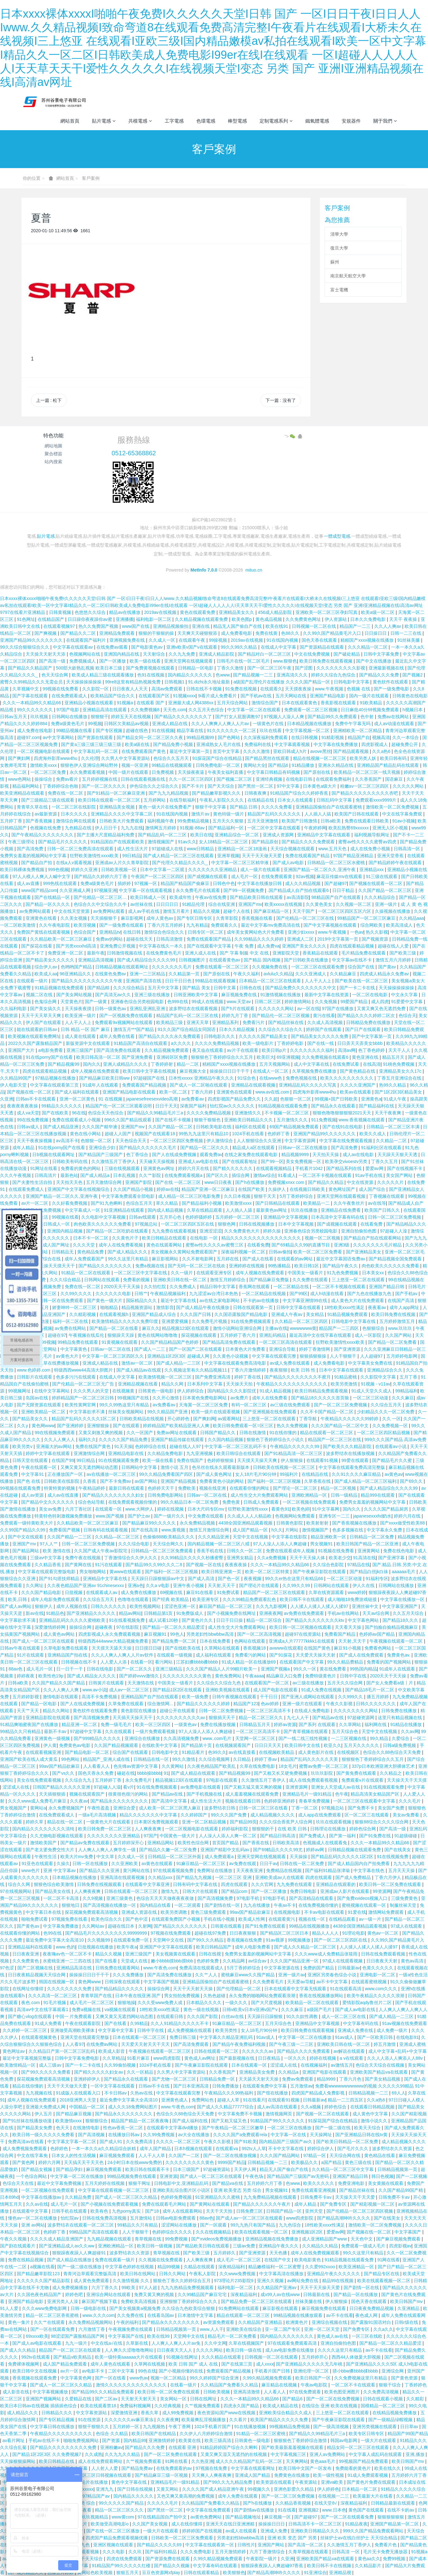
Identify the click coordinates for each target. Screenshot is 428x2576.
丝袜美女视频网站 (126, 1411)
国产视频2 (413, 674)
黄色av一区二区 (383, 1933)
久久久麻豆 (403, 1397)
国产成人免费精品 (353, 1877)
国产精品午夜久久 (340, 1265)
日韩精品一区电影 (196, 667)
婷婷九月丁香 (235, 1015)
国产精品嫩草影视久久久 (217, 793)
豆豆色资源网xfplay (161, 2572)
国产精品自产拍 (37, 862)
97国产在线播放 (338, 1008)
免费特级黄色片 (321, 1675)
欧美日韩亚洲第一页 (221, 1571)
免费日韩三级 (183, 2037)
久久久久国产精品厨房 (386, 1509)
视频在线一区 (312, 1919)
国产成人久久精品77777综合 (226, 2106)
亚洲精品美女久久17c (401, 1071)
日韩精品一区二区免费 (372, 1536)
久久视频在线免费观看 (161, 2259)
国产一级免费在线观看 (122, 925)
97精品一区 (315, 2155)
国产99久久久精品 (205, 1940)
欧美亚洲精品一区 (357, 2266)
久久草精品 (113, 2058)
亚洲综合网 (393, 2370)
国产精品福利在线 (377, 1105)
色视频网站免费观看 (295, 1515)
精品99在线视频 (338, 2280)
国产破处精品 (347, 654)
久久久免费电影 (196, 2551)
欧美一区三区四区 (153, 1724)
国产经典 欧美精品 (171, 1599)
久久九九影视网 (272, 1606)
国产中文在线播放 (374, 661)
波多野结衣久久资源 (392, 2148)
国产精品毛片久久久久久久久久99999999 (106, 1933)
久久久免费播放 (129, 1974)
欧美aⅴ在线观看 (356, 1091)
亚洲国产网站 (271, 2544)
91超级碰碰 (406, 1835)
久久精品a (289, 2072)
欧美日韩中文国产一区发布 (305, 2468)
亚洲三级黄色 (120, 1898)
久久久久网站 (210, 2350)
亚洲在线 (201, 626)
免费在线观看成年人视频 (291, 1550)
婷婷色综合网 (363, 1828)
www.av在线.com (272, 1091)
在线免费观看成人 (70, 695)
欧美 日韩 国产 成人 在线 (193, 2364)
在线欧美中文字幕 (160, 1745)
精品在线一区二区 (65, 1821)
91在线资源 (90, 2419)
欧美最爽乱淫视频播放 (204, 2419)
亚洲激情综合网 (90, 1453)
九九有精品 (197, 925)
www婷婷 (357, 1592)
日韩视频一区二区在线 (314, 626)
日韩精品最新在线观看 (393, 2503)
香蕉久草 (150, 2412)
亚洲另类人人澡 (63, 2301)
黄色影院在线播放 (139, 1710)
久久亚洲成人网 (75, 890)
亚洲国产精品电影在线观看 (129, 1091)
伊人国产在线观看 (44, 1022)
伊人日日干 (106, 827)
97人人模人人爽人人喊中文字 (41, 876)
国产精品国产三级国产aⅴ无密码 (298, 2176)
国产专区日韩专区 (195, 918)
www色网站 (20, 779)
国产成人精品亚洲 (61, 1126)
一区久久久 (295, 2058)
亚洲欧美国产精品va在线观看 (379, 2072)
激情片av (201, 813)
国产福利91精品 (161, 2551)
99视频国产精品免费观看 (364, 2461)
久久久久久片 (391, 1182)
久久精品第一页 (184, 973)
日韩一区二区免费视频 (221, 1710)
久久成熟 (93, 2454)
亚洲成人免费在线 (356, 2030)
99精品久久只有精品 (20, 1731)
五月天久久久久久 (362, 1745)
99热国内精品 (363, 1668)
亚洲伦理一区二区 (311, 2370)
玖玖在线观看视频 (334, 1821)
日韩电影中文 (166, 1752)
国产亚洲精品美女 (364, 1251)
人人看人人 (275, 2391)
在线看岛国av (161, 2315)
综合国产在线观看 (131, 1752)
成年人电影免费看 (253, 1946)
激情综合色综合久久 (164, 932)
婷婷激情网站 (298, 1001)
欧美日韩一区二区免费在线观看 (390, 1884)
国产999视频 (42, 1342)
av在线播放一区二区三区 (112, 1474)
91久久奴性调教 (302, 2016)
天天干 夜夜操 (403, 619)
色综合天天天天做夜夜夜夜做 (165, 1898)
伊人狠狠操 (292, 1460)
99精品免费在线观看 (78, 1342)
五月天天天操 (402, 1870)
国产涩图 (304, 667)
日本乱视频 (125, 1175)
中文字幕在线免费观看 (209, 2509)
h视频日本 (413, 709)
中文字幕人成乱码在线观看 (376, 2454)
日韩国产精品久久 (218, 1432)
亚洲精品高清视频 (96, 959)
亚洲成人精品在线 (170, 723)
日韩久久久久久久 (109, 1606)
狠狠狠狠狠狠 (391, 2516)
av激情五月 (342, 2065)
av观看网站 (228, 1418)
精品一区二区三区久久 (261, 1717)
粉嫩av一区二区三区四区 (365, 786)
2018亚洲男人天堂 (78, 2099)
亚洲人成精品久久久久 (126, 1064)
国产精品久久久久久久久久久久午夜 (88, 980)
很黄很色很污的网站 (128, 1794)
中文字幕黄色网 (76, 2377)
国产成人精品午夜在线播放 (203, 1307)
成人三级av (51, 2065)
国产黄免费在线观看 (356, 1773)
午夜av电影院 (315, 2384)
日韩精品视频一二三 (368, 2092)
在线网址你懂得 (28, 1988)
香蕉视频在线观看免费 (35, 2377)
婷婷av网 (315, 1849)
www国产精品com (39, 890)
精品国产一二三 (355, 626)
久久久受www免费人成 (161, 2002)
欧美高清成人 (400, 925)
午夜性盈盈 (99, 1807)
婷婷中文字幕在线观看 (48, 1453)
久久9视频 (93, 1898)
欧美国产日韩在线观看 (357, 813)
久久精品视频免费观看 (167, 1050)
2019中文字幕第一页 (338, 939)
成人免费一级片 (392, 2030)
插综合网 (241, 1175)
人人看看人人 (97, 1766)
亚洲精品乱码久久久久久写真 (308, 1085)
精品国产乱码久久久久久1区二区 (84, 1418)
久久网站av (94, 1926)
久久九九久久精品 (123, 2454)
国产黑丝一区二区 (256, 786)
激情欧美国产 (44, 1842)
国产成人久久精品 (18, 2350)
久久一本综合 (406, 737)
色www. (223, 674)
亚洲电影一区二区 (378, 1974)
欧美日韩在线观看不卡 (148, 2169)
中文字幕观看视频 (292, 744)
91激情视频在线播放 (281, 994)
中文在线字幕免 (33, 2155)
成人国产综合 (373, 1189)
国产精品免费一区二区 (174, 1641)
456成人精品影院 (275, 612)
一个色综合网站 (32, 2176)
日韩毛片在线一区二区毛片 (244, 661)
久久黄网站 (173, 1766)
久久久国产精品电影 (41, 1592)
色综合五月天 (140, 1203)
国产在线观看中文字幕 (209, 946)
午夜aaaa (254, 1675)
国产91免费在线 (375, 1835)
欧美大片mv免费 (77, 1856)
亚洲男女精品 (240, 1557)
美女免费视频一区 (304, 1161)
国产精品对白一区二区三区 (265, 654)
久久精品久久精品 (320, 2245)
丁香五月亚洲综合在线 (400, 1078)
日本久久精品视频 (237, 1029)
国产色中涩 (137, 1919)
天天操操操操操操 (84, 681)
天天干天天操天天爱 (320, 2287)
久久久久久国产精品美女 (264, 1036)
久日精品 (242, 1759)
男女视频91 (322, 1543)
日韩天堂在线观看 (30, 1460)
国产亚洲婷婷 (71, 1425)
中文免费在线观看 (206, 1515)
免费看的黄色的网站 (81, 1168)
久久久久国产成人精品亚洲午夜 (213, 2489)
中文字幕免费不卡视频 (240, 2113)
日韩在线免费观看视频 (384, 1953)
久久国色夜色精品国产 (40, 2294)
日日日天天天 (268, 1745)
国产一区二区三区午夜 (270, 667)
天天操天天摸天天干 (55, 1265)
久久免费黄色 (26, 1960)
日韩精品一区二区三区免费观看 (162, 1550)
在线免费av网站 (102, 2044)
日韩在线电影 (100, 1668)
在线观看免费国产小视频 (176, 1919)
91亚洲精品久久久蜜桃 (218, 2197)
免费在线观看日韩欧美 (367, 820)
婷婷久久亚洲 (85, 869)
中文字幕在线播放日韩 (260, 883)
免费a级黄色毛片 (68, 723)
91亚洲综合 (315, 2572)
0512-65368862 (134, 453)
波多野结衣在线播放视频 (351, 1453)
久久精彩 (415, 2398)
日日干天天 (166, 1105)
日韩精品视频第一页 (398, 2169)
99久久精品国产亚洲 (168, 1411)
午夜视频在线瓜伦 (87, 1335)
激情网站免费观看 (386, 1912)
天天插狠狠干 (104, 918)
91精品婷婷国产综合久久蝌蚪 (229, 2447)
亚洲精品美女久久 (237, 612)
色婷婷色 (59, 2148)
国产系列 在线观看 (318, 1724)
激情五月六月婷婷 (394, 959)
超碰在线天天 (140, 939)
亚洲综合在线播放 (143, 1738)
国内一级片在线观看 (369, 695)
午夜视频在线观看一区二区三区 (160, 2051)
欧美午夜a (127, 1946)
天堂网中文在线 (169, 1940)
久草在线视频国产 (247, 2343)
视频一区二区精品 (168, 2377)
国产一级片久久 (170, 1515)
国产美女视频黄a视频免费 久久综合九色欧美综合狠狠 (162, 2308)
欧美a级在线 (138, 744)
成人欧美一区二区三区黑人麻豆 (170, 1807)
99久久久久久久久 (35, 709)
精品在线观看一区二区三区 (327, 1432)
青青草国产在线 (97, 1995)
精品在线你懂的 (28, 2085)
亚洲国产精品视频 (179, 1481)
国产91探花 (281, 1655)
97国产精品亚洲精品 (354, 855)
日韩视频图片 (192, 959)
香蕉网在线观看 (255, 1286)
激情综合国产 (265, 702)
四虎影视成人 (375, 744)
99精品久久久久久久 (62, 1105)
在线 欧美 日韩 (293, 1828)
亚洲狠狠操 (98, 1425)
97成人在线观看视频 (343, 1960)
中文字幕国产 (408, 2231)
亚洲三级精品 (169, 1668)
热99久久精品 (393, 1085)
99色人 (177, 1634)
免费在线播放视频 (218, 1724)
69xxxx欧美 (37, 2336)
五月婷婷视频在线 (100, 779)
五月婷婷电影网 (402, 1356)
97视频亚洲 (105, 890)
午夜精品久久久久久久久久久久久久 (292, 1383)
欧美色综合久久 (107, 1919)
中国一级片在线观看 (129, 772)
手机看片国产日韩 (272, 2370)
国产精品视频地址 (243, 2516)
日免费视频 (163, 772)
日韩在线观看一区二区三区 (131, 1891)
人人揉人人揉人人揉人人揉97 (319, 1606)
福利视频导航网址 (372, 834)
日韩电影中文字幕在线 (354, 1321)
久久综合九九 (79, 1780)
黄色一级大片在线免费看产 (165, 806)
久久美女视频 (74, 918)
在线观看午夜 (192, 640)
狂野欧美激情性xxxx (248, 1509)
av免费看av (193, 1098)
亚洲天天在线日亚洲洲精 (231, 2523)
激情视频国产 (161, 841)
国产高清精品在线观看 (311, 1898)
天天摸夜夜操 (299, 688)
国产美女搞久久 (46, 1008)
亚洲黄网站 (369, 1550)
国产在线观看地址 (240, 1161)
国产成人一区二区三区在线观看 (44, 1641)
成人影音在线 (16, 2391)
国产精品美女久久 (30, 1418)
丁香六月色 (351, 2079)
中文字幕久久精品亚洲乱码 (226, 2037)
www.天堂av (239, 1001)
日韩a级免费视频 (400, 1745)
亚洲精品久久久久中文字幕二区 (122, 813)
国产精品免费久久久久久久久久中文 (301, 987)
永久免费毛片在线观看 (198, 890)
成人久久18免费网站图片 (133, 2106)
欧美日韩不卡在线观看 (302, 1599)
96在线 (79, 1112)
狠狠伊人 (44, 1606)
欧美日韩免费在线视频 (394, 1314)
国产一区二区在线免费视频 (333, 2398)
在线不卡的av (401, 2509)
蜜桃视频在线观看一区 (364, 1905)
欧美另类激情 (344, 1383)
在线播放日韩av (124, 2134)
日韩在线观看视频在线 (143, 779)
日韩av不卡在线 (154, 2085)
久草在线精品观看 (205, 1210)
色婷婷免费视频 (177, 2197)
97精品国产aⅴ (97, 2496)
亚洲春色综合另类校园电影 (138, 1001)
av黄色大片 (68, 1356)
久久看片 (238, 2419)
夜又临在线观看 (208, 1050)
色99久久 (217, 1752)
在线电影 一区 (204, 1237)
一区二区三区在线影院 (74, 806)
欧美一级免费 (196, 1696)
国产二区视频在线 (35, 1967)
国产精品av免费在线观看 (85, 1842)
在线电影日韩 (300, 779)
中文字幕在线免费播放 (336, 744)
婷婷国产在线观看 (324, 1029)
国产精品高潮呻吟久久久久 (344, 2218)
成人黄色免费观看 (92, 2280)
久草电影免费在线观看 (66, 1648)
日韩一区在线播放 (90, 1863)
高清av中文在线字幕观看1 (43, 2009)
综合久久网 (19, 1884)
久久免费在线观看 (310, 1279)
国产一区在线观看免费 (53, 2329)
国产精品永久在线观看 (334, 1105)
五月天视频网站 (275, 1064)
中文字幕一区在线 (289, 2134)
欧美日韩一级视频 (155, 2245)
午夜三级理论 (22, 841)
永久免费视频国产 (66, 1807)
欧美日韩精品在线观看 (164, 1237)
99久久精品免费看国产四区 (166, 1474)
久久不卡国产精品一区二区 (327, 1411)
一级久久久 (236, 2002)
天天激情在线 (141, 1682)
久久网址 (35, 1585)
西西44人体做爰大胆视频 (357, 2357)
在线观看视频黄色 (39, 2037)
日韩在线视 (210, 1953)
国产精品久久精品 (326, 1182)
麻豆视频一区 (278, 2516)
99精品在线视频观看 (172, 765)
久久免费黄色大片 (242, 1230)
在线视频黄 (124, 1390)
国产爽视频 (46, 633)
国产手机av (407, 1293)
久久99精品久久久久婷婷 (259, 939)
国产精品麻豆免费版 (269, 1279)
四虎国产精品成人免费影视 (318, 2092)
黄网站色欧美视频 (95, 2572)
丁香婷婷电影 (291, 1043)
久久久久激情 (257, 751)
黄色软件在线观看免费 (95, 1710)
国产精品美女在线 (53, 1891)
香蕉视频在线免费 (245, 1940)
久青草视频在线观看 (308, 2551)
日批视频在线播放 (96, 1946)
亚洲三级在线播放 (152, 994)
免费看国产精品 (340, 1634)
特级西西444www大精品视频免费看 (114, 1641)
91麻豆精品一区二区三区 (201, 1863)
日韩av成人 (28, 1126)
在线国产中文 (278, 2259)
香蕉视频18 (255, 1648)
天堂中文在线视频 (251, 1536)
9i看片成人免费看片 (218, 695)
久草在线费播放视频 (59, 1363)
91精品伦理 (194, 904)
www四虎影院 (167, 2058)
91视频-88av (193, 827)
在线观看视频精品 (274, 1168)
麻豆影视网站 (166, 1258)
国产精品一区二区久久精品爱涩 (174, 1627)
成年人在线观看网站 (183, 2211)
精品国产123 (245, 1703)
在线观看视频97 (59, 626)
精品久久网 (173, 1383)
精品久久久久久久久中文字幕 (148, 1814)
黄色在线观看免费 (198, 612)
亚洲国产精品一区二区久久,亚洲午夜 (320, 869)
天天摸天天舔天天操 (112, 1648)
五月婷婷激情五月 (397, 1321)
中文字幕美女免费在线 (371, 1363)
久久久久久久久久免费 (70, 1988)
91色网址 (26, 619)
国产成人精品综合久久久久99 (146, 959)
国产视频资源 (375, 939)
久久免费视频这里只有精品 (361, 2377)
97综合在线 (50, 1258)
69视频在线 (172, 1592)
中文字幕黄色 (74, 1349)
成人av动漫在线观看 (394, 723)
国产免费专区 (334, 2204)
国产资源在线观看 (95, 737)
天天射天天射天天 (139, 2398)
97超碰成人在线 (168, 848)
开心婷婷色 (179, 1418)
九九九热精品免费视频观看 (188, 2287)
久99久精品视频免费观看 (267, 2377)
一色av (357, 932)
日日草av (409, 2426)
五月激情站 (141, 2218)
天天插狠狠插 (53, 1794)
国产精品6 (279, 765)
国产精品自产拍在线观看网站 (373, 1237)
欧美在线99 (159, 2336)
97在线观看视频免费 (173, 1870)
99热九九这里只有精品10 (204, 1133)
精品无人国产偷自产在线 (238, 626)
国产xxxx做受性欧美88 (403, 1522)
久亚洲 (6, 1098)
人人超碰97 (372, 1356)
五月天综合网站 (233, 702)
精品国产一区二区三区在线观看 (274, 1592)
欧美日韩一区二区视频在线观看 (301, 1627)
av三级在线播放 (308, 1682)
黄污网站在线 (137, 1870)
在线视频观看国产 (233, 1745)
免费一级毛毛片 (117, 1724)
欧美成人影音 (112, 2051)
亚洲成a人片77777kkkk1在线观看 (302, 1641)
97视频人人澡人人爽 (284, 716)
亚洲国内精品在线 (122, 654)
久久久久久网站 (409, 786)
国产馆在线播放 (273, 2092)
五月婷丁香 (11, 820)
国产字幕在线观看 (30, 695)
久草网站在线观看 (222, 1648)
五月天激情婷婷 (231, 2551)
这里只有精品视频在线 (400, 1717)
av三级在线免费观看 (291, 1404)
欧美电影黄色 (308, 2259)
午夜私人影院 (203, 2273)
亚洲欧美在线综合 (244, 2329)
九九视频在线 (39, 2092)
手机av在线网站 (343, 1613)
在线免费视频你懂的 (318, 1905)
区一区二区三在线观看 (367, 1814)
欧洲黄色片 (297, 2322)
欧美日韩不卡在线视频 (329, 2565)
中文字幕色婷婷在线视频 (130, 2266)
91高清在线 (364, 1557)
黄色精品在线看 (380, 2155)
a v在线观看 (352, 2058)
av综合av (257, 1960)
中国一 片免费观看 (74, 2016)
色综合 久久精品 (112, 2433)
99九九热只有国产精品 (253, 2224)
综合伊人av (46, 966)
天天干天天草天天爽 (41, 1015)
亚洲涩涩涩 (210, 1230)
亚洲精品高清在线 (74, 1967)
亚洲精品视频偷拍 (171, 626)
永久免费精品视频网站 (91, 2322)
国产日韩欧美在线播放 (306, 959)
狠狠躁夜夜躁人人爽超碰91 (79, 2252)
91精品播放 (303, 765)
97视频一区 (146, 883)
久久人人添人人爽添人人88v (395, 2058)
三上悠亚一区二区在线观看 (359, 1279)
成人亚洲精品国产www (325, 2238)
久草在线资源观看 (327, 1592)
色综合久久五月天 (171, 758)
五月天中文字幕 (164, 987)
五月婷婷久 (225, 2252)
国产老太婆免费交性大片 (51, 1849)
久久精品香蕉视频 (293, 2503)
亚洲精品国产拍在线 (68, 1655)
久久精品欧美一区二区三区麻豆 (61, 939)
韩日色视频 (382, 2176)
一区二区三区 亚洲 (234, 1877)
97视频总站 (146, 1224)
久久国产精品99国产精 (401, 2190)
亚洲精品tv (109, 932)
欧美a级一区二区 (378, 612)
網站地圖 (53, 445)
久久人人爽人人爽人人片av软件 (123, 1655)
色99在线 (53, 1933)
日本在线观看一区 (249, 2065)
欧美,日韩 (18, 1599)
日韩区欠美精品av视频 (127, 723)
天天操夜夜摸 (79, 1008)
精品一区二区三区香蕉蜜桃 (53, 2315)
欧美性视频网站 (146, 1606)
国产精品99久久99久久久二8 (154, 1564)
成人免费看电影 (237, 633)
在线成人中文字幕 (279, 647)
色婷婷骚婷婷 (199, 1217)
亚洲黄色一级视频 (52, 1738)
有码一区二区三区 (249, 1404)
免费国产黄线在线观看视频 (44, 932)
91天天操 (123, 1446)
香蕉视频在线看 (258, 918)
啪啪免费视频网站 (81, 2440)
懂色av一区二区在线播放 (33, 2218)
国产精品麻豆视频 (74, 2113)
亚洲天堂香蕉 (391, 855)
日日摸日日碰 (149, 1648)
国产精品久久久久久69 (160, 2544)
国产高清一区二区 (306, 2544)
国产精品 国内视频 (263, 959)
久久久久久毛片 (163, 2503)
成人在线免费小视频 (370, 848)
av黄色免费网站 (206, 2516)
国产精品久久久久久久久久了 (183, 716)
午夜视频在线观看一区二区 (397, 1641)
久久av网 (410, 1731)
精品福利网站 (26, 786)
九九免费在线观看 (295, 1884)
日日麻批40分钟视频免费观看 (370, 709)
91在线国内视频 (282, 640)
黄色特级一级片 (229, 813)
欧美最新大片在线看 (373, 2496)
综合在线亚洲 (222, 904)
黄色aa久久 (369, 2558)
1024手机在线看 (248, 1133)
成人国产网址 (56, 1244)
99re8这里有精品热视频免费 (133, 681)
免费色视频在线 (302, 1078)
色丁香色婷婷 (372, 1050)
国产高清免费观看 (191, 2044)
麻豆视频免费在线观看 (324, 2308)
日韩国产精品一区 (284, 2211)
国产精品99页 (243, 1821)
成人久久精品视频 (303, 883)
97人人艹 (49, 1543)
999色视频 (58, 869)
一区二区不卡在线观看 (353, 2384)
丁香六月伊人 (388, 1877)
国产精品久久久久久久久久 (105, 1265)
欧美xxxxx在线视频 (284, 904)
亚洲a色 (136, 1585)
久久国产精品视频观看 (116, 1745)
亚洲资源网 (297, 1787)
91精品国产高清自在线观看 (140, 1043)
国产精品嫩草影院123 (39, 2273)
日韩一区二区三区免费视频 (395, 1217)
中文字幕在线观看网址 (253, 2468)
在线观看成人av (102, 1592)
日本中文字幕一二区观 (163, 869)
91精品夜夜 (356, 2523)
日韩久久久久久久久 (376, 1703)
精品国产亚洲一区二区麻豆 (208, 1189)
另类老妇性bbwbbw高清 (210, 1634)
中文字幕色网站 (364, 1620)
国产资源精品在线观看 (322, 647)
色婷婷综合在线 (151, 1446)
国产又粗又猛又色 (229, 2120)
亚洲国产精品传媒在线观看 (178, 1439)
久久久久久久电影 (113, 1293)
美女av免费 (51, 1509)
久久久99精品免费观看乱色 (250, 1599)
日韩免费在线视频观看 (100, 1884)
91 (166, 1773)
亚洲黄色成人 (175, 2099)
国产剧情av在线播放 (255, 2509)
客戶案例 (91, 178)
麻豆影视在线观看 (280, 2308)
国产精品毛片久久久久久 (63, 841)
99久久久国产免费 (229, 1814)
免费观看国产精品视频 (145, 1085)
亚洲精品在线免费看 (341, 1210)
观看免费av (211, 1154)
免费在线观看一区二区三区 (222, 966)
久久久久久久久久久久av (181, 1717)
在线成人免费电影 (312, 1710)
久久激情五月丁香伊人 (114, 1161)
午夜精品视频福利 (168, 1293)
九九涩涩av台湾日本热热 (214, 1293)
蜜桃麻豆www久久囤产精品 (248, 1974)
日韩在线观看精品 (202, 2572)
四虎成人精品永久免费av (385, 973)
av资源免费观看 (219, 2322)
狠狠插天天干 (222, 1717)
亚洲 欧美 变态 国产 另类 (292, 2537)
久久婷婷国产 (194, 1814)
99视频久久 (259, 2489)
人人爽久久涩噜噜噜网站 (130, 2350)
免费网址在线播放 (215, 1870)
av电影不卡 (94, 2370)
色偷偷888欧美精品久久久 (169, 1536)
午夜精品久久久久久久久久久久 (61, 2433)
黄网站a (38, 1807)
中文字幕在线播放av (42, 2197)
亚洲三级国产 (80, 1050)
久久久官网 (262, 1884)
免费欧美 (187, 1488)
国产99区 (299, 1293)
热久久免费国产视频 (98, 626)
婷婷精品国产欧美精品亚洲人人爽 (177, 1425)
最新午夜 (96, 952)
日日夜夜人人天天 (130, 688)
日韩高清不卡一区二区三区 (315, 2523)
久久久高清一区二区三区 (53, 1995)
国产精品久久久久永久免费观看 (170, 1036)
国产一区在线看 (111, 2377)
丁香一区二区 (305, 1807)
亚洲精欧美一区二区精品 (358, 730)
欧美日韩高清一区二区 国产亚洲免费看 (115, 1057)
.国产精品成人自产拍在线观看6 (298, 890)
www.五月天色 (333, 848)
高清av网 (347, 1050)
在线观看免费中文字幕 (265, 2085)
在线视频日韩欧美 (308, 1189)
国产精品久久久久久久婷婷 (204, 1703)
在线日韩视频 (305, 737)
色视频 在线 (359, 688)
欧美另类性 (227, 2030)
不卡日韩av (116, 2092)
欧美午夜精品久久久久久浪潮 (376, 1995)
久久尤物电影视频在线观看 (57, 1835)
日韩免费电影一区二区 (218, 765)
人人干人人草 (152, 2155)
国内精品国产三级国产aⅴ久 (286, 2141)
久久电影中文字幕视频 (104, 1217)
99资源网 (382, 1891)
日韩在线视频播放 (257, 1224)
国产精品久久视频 (172, 2565)
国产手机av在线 (257, 695)
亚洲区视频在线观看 (113, 2544)
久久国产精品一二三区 (70, 1536)
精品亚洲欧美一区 (329, 1536)
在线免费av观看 (112, 647)
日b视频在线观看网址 (54, 1154)
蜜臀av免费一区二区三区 (324, 1766)
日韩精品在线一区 (151, 1759)
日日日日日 (168, 904)
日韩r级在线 (406, 2322)
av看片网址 (14, 2440)
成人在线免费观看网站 (101, 2461)
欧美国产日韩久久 (382, 1210)
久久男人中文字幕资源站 (126, 758)
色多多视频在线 (348, 1529)
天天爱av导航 (300, 1981)
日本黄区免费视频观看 (157, 1821)
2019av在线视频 (161, 612)
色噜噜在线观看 (134, 1599)
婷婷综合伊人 (321, 2148)
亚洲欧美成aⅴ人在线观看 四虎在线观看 (294, 1877)
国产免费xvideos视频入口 (362, 1898)
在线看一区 (141, 1661)
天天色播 (278, 2252)
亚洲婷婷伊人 (87, 2079)
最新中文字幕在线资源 (327, 994)
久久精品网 (234, 1960)
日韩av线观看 (143, 1217)
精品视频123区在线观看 (186, 1328)
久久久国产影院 (203, 2016)
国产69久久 (412, 1481)
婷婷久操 (272, 1230)
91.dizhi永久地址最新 (209, 681)
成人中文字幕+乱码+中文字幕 (397, 2051)
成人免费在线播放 (139, 1592)
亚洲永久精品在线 (336, 765)
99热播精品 (280, 1265)
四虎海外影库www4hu (56, 758)
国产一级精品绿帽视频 (391, 2419)
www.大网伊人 (140, 1509)
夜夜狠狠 (279, 1370)
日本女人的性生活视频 (74, 2155)
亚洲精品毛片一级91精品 (307, 1794)
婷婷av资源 (285, 1724)
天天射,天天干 (222, 1585)
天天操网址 (321, 2134)
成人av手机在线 (144, 911)
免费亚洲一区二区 (66, 952)
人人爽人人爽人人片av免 (176, 2343)
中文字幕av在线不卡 (352, 959)
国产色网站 (229, 737)
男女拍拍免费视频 (182, 1995)
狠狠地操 (126, 2002)
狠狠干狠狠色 (208, 1119)
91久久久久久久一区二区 (232, 730)
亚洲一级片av (291, 1974)
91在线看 (287, 2509)
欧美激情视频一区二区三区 (165, 1376)
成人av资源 (33, 1495)
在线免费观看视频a (184, 1175)
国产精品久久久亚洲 (99, 1870)
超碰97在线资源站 (303, 1634)
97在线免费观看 (305, 2391)
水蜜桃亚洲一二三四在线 (68, 1960)
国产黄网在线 (79, 1564)
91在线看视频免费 (127, 1620)
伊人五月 (43, 2113)
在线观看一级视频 (175, 1655)
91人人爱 (9, 2308)
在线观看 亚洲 (183, 2447)
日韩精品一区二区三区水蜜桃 (336, 862)
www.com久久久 (381, 1988)
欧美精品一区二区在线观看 (312, 2002)
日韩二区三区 (268, 1001)
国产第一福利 (343, 1835)
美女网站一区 (174, 2398)
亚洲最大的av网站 (54, 1446)
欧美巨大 (265, 1057)
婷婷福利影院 (235, 1828)
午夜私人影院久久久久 (222, 800)
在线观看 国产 (151, 702)
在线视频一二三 (334, 2496)
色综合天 (407, 1015)
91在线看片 (254, 2099)
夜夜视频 (253, 1578)
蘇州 (334, 261)
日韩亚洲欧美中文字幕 (196, 994)
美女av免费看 (407, 1814)
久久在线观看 (119, 1731)
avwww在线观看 (285, 1648)
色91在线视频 (151, 674)
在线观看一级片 (33, 980)
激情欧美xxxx (44, 765)
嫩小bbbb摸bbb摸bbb (172, 1960)
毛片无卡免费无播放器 (386, 2551)
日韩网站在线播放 (70, 716)
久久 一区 (391, 1418)
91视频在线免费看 (336, 1550)
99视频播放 (299, 1940)
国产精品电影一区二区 (87, 1752)
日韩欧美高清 (286, 1842)
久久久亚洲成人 (311, 973)
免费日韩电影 (304, 1891)
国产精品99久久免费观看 (333, 716)
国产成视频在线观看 (208, 876)
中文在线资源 (361, 1182)
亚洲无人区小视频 (390, 827)
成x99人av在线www (280, 2294)
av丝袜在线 (142, 904)
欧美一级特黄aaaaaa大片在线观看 (129, 2357)
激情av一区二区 (137, 1363)
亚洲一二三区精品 (148, 973)
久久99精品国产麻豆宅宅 (203, 2294)
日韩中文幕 (225, 987)
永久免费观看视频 (88, 772)
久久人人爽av (388, 626)
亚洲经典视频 (270, 779)
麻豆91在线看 (200, 1592)
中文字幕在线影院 (290, 1536)
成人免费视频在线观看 (190, 2030)
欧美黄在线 (190, 2440)
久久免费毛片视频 (210, 1321)
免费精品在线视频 (284, 1870)
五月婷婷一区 (126, 2426)
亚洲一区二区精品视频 (204, 1821)
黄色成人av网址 (200, 2058)
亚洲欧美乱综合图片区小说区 (181, 2190)
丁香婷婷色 (416, 2384)
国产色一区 (229, 1578)
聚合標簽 (53, 453)
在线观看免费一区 (131, 1940)
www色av (139, 2377)
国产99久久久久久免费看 (46, 2072)
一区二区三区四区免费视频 (177, 1140)
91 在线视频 (110, 1098)
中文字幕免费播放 (61, 1926)
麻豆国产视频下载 (100, 2301)
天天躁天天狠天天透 (398, 1154)
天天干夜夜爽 (388, 1112)
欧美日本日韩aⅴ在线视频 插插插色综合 (39, 2405)
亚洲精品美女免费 (257, 2072)
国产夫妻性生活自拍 (32, 1182)
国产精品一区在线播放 (356, 2294)
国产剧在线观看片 (18, 2245)
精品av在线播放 (125, 612)
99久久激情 (184, 1759)
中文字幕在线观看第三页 (55, 1085)
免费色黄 (231, 1502)
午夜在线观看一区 (39, 1467)
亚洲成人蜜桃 (412, 2044)
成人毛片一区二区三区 (92, 2002)
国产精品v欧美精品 (72, 2357)
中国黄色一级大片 (178, 1835)
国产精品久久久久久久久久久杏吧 (365, 793)
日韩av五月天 (14, 716)
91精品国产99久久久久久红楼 (121, 2565)
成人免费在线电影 (35, 730)
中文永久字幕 (405, 994)
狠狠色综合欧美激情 (54, 1884)
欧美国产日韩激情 (300, 820)
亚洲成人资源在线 (139, 1912)
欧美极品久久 (305, 2162)
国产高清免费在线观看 (119, 1050)
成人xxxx (265, 2364)
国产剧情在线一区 (223, 1905)
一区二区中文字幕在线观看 (274, 827)
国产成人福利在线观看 (77, 1091)
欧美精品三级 (170, 1022)
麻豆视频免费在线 (239, 994)
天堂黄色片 (71, 1001)
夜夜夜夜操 (236, 1564)
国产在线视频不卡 (405, 1168)
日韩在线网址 (204, 2398)
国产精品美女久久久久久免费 (320, 1036)
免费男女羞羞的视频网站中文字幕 (34, 855)
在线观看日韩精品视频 (373, 2106)
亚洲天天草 (198, 1022)
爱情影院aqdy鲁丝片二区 (367, 2002)
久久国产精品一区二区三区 (385, 890)
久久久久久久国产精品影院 (44, 2280)
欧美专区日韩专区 (367, 2433)
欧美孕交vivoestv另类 (347, 1161)
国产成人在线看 (258, 1258)
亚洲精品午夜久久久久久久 (334, 2273)
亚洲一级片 (386, 904)
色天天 (63, 2127)
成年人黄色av (160, 918)
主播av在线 (276, 1328)
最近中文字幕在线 (179, 1300)
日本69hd (9, 2197)
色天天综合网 (55, 674)
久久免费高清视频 (381, 2391)
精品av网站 (130, 1613)
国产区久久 (217, 1175)
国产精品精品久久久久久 (120, 1988)
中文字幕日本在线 (44, 1912)
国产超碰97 (335, 883)
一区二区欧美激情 (18, 925)
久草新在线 (137, 2343)
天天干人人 (400, 1050)
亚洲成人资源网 (279, 834)
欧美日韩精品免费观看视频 (322, 1390)
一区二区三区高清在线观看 (286, 1342)
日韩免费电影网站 (166, 1495)
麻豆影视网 (132, 918)
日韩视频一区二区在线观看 (272, 2357)
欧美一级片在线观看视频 (216, 1411)
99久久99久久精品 (239, 647)
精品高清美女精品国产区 (375, 1794)
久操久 (63, 1863)
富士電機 (339, 289)
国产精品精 (99, 987)
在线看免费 (372, 1224)
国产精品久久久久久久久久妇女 (113, 1495)
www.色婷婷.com (34, 1370)
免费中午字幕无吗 (353, 723)
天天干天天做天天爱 (262, 855)
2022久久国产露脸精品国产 (35, 1043)
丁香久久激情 (231, 667)
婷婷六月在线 (408, 1515)
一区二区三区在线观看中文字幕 (364, 1800)
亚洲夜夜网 (270, 1613)
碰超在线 (126, 1773)
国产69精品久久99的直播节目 (301, 1244)
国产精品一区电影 (39, 1703)
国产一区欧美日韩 (375, 2037)
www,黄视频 (174, 1529)
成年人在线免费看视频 (121, 1244)
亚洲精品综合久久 (385, 1370)
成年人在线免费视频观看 (315, 2252)
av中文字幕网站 (59, 737)
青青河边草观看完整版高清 (90, 2273)
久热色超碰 (215, 1995)
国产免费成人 (313, 1835)
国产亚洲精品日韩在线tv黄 (362, 2134)
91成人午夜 (395, 1098)
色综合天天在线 (19, 2183)
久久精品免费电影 (165, 1453)
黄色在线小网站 (86, 1133)
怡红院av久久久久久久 (233, 1105)
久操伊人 (277, 1189)
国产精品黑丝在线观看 (267, 758)
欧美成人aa (45, 973)
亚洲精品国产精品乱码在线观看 (388, 765)
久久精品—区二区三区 (117, 1536)
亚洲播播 (124, 619)
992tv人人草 (254, 2148)
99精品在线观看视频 (215, 980)
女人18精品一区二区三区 (224, 841)
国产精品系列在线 (344, 1168)
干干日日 (269, 1696)
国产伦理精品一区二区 (239, 1988)
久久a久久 (383, 2329)
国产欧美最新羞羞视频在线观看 (293, 2447)
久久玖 (135, 2551)
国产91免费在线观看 (265, 1926)
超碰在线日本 (122, 1926)
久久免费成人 (183, 1286)
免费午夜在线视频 (83, 1557)
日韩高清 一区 (346, 2551)
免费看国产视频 (65, 1529)
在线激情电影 (87, 2127)
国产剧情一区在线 (362, 2287)
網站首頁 (69, 121)
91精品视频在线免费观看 (59, 987)
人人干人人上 (319, 980)
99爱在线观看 (355, 1460)
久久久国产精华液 (100, 1126)
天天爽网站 (297, 2461)
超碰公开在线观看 (178, 1710)
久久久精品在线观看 (221, 2357)
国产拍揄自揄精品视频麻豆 (392, 1627)
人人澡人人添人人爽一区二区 (228, 1835)
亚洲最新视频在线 (387, 667)
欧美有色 (99, 2211)
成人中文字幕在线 (312, 1064)
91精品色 (55, 1613)
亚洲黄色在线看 (42, 918)
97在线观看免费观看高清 (293, 2343)
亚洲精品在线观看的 (336, 1884)
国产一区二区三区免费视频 (341, 1404)
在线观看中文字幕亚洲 (148, 1884)
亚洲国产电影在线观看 (325, 2072)
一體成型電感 (337, 536)
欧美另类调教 (174, 1912)
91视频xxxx (184, 695)
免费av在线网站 (393, 716)
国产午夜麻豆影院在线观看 (320, 1571)
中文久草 (105, 1856)
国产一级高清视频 (331, 2426)
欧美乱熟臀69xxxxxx (349, 827)
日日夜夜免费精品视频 (372, 2308)
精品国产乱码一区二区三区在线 (187, 1015)
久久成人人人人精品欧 (250, 1515)
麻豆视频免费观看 (117, 2155)
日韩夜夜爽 (256, 793)
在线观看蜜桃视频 (369, 1981)
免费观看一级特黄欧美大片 (27, 1522)
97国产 (150, 1835)
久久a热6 (381, 751)
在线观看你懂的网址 (250, 1488)
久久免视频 (326, 1001)
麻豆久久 (151, 1328)
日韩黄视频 (60, 612)
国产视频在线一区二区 (29, 1091)
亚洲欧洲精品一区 (309, 1495)
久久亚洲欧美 (125, 1863)
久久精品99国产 (16, 1078)
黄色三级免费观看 (209, 1912)
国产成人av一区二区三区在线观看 (250, 2218)
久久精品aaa (411, 918)
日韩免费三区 (250, 2211)
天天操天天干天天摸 (407, 1780)
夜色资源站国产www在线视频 (227, 2412)
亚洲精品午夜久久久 (279, 2245)
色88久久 (290, 633)
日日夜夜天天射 (382, 1960)
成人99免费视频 (178, 2412)
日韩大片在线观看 (200, 1891)
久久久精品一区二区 (368, 647)
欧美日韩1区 (307, 1265)
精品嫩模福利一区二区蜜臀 (275, 2266)
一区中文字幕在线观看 (113, 2085)
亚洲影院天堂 (286, 952)
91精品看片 (193, 1752)
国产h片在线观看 (238, 1008)
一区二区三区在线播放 (290, 2127)
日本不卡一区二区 (91, 1237)
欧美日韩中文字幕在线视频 (150, 1071)
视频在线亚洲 (213, 1488)
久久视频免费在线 (270, 966)
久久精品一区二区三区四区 (302, 1321)
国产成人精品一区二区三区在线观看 (179, 855)
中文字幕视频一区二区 (308, 730)
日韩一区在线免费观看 (61, 1300)
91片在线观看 (31, 1655)
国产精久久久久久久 (233, 1168)
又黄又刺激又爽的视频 (101, 1432)
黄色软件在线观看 (391, 681)
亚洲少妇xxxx (301, 932)
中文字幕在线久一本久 (161, 946)
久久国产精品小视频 (133, 1189)
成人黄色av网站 (59, 1634)
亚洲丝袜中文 (366, 1606)
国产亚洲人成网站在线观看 (308, 1696)
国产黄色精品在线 (358, 1071)
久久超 (271, 1098)
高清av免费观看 (167, 688)
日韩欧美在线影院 (62, 1481)
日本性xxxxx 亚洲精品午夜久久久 (201, 1078)
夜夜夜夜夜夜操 (23, 1105)
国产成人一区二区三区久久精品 (126, 2197)
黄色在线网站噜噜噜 (158, 1335)
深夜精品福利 (232, 2266)
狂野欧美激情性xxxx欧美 (95, 855)
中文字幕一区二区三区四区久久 (113, 1356)
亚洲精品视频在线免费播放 (272, 2238)
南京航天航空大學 (348, 275)
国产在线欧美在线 (183, 1648)
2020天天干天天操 (122, 1286)
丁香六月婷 (202, 1091)
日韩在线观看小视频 (383, 2398)
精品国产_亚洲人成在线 (107, 1759)
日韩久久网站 (173, 2273)
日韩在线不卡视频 (204, 688)
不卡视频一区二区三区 (287, 1112)
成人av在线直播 (63, 1495)
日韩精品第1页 (159, 1613)
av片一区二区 (35, 1203)
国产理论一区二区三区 (295, 1488)
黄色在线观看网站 (164, 1244)
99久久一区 (305, 1668)
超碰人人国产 (118, 1133)
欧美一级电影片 (258, 1043)
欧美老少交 (340, 1557)
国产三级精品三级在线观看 (48, 800)
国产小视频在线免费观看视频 (110, 2204)
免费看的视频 (137, 1279)
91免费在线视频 (241, 688)
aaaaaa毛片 (404, 1571)
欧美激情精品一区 (18, 2065)
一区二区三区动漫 (371, 1397)
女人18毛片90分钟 (259, 2030)
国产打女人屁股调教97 (238, 716)
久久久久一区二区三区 (178, 2141)
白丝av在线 (233, 2016)
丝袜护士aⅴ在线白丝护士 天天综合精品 (359, 2537)
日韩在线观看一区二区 (217, 2051)
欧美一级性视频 (329, 2475)
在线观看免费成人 (27, 1189)
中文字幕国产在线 (126, 2336)
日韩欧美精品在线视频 (142, 1418)
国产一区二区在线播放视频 (230, 2155)
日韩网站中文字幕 (139, 1467)
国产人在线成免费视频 (175, 1154)
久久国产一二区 (184, 2155)
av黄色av (393, 1474)
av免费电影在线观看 (201, 1787)
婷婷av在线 (167, 1189)
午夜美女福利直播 (226, 772)
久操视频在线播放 (393, 911)
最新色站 (69, 1175)
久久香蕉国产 (369, 779)
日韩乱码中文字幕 (334, 800)
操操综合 (43, 779)
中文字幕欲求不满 (87, 1411)
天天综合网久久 (169, 1543)
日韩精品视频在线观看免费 (355, 1849)
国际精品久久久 (142, 1300)
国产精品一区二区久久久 (205, 1147)
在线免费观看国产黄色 (144, 751)
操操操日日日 (272, 2523)
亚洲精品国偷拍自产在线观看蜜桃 (329, 806)
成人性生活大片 (133, 848)
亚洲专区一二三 (335, 1515)
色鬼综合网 (46, 1001)
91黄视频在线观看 (119, 1342)
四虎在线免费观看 (125, 2558)
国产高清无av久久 (113, 994)
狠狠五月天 (128, 2572)
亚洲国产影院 (139, 1182)
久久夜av (79, 1800)
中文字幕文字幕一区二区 (72, 2141)
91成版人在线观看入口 (79, 2092)
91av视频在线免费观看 (404, 2023)
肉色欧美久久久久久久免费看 (103, 1224)
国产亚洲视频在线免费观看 (270, 1411)
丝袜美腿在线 (309, 2301)
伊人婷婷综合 (191, 1390)
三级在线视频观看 (122, 1168)
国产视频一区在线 (204, 1564)
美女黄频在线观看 (386, 2183)
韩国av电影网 (344, 2440)
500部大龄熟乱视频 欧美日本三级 (89, 667)
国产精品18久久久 (400, 1620)
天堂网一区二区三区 (255, 1738)
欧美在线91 (277, 626)
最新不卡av (56, 1731)
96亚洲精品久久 (76, 973)
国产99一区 (272, 1161)
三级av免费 (244, 2245)
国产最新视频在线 (237, 2058)
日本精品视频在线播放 (310, 723)
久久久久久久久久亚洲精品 (114, 1835)
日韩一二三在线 (406, 633)
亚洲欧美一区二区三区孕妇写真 (327, 612)
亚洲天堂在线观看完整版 (85, 2037)
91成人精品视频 (276, 1390)
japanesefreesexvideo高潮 (152, 1098)
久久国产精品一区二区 (171, 1126)
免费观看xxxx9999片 (377, 800)
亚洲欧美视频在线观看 (228, 1689)
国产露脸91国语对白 (371, 2322)
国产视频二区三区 (235, 779)
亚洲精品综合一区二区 (237, 834)
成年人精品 (24, 1147)
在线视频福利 (314, 2065)
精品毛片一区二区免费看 (233, 2336)
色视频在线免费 (46, 827)
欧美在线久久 (388, 2468)
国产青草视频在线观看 (306, 1731)
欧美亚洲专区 (206, 1599)
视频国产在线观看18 (155, 1133)
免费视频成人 (83, 661)
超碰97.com (28, 737)
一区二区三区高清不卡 (269, 1710)
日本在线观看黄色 (300, 702)
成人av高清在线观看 (277, 2106)
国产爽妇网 (19, 758)
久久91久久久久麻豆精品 (357, 1474)
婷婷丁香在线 (248, 1376)
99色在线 (147, 2370)
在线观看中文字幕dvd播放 (173, 2127)
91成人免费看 (48, 2023)
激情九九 (170, 1891)
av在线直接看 (243, 1752)
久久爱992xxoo (320, 2266)
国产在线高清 (145, 1529)
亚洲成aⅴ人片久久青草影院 (122, 862)
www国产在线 (136, 626)
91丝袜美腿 (409, 640)
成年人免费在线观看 (238, 2496)
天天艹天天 (28, 1710)
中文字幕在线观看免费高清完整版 (352, 1467)
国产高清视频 (92, 2134)
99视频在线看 (65, 1217)
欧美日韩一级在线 (244, 2350)
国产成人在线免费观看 (362, 1655)
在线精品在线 (261, 800)
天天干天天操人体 (308, 1557)
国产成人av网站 (16, 1606)
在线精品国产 (51, 619)
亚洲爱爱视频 (175, 1321)
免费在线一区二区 (66, 793)
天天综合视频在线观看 (293, 848)
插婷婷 (125, 883)
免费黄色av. (399, 1655)
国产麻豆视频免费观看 (399, 2238)
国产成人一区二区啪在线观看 (199, 1085)
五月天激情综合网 (104, 1182)
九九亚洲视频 (200, 1453)
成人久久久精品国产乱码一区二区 (249, 2461)
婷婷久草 (35, 1821)
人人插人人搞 (318, 813)
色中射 (367, 716)
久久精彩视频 (83, 1314)
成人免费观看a (220, 1856)
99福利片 (289, 1474)
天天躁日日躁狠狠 (265, 2016)
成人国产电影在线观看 (276, 1689)
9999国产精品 (231, 2162)
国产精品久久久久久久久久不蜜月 (298, 1376)
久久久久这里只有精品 (340, 2350)
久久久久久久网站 (276, 1008)
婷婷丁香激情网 (315, 1349)
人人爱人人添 (114, 1661)
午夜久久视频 (14, 2238)
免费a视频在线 (150, 1265)
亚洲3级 (342, 1244)
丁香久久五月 (385, 1161)
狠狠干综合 (390, 2384)
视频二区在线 (40, 994)
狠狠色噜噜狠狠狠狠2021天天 (342, 1112)
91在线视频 (162, 730)
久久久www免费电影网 (45, 2308)
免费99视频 (395, 2558)
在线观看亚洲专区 (214, 1272)
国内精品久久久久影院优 (232, 1390)
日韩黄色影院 (290, 1522)
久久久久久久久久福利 (312, 1050)
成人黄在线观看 (81, 1036)
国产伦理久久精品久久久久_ (180, 862)
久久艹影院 (150, 1175)
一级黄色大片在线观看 (108, 1821)
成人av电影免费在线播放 (290, 2350)
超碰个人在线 (237, 911)
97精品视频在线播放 (55, 1078)
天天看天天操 (349, 1627)
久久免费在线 (131, 2315)
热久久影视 (377, 932)
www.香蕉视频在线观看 (362, 1119)
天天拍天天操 (326, 1154)
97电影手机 (248, 1898)
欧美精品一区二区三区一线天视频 (367, 772)
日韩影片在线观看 (35, 1376)
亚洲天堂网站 (44, 1349)
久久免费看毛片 (269, 1981)
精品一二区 (188, 1064)
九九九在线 (132, 827)
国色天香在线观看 (320, 640)
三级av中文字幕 (46, 1557)
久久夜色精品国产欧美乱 (212, 1766)
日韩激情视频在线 (125, 952)
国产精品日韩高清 (278, 1835)
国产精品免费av (137, 2468)
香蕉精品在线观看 (321, 952)
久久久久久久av (258, 2051)
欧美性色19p (51, 1675)
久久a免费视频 (272, 1557)
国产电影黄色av (147, 647)
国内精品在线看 (156, 1905)
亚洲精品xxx (372, 869)
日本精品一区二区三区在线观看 (270, 980)
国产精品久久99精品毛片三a (155, 1112)
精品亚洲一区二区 (80, 1724)
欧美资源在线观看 (274, 2482)
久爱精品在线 (79, 2398)
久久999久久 (351, 1696)
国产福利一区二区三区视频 (275, 1481)
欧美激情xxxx (239, 1203)
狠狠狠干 (99, 716)
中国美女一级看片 (306, 1272)
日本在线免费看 (215, 1641)
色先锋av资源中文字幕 (136, 1766)
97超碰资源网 (361, 1717)
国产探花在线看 (37, 946)
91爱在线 (357, 1912)
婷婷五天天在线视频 (131, 716)
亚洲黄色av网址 (159, 1168)
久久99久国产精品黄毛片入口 (332, 633)
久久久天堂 (84, 1244)
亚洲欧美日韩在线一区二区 (180, 1279)
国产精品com (234, 1891)
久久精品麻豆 (344, 973)
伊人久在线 (364, 1585)
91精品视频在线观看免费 (283, 1105)
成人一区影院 (368, 1335)
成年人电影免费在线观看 (56, 1599)
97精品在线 (358, 1564)
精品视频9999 (295, 1154)
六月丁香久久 (105, 2287)
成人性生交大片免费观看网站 (259, 1495)
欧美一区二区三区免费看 (318, 1251)
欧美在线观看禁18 (98, 2405)
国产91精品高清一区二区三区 (293, 1453)
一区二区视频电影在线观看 (44, 751)
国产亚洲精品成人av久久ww (67, 2245)
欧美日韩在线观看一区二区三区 (109, 800)
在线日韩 (132, 932)
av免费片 (240, 1397)
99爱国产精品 (354, 1001)
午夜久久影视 (340, 1703)
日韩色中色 (224, 883)
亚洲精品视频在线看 (138, 1383)
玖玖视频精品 (95, 2516)
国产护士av (139, 1515)
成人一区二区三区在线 (344, 2016)
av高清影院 (298, 897)
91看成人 (287, 1175)
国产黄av (387, 966)
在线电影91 (407, 2037)
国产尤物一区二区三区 (174, 2079)
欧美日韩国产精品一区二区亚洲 (368, 1543)
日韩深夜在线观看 (123, 1981)
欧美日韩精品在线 (57, 2461)
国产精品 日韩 (244, 806)
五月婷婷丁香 (109, 1780)
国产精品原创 (265, 841)
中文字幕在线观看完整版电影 (47, 1571)
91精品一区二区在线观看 (86, 1272)
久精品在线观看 (200, 2266)
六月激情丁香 (92, 2329)
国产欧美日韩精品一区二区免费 (347, 2141)
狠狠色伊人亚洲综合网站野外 (89, 765)
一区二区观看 (188, 1905)
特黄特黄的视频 (60, 1488)
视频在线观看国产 (87, 1794)
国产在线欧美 (56, 1112)
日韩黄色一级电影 (156, 1390)
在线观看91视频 (322, 1460)
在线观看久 (271, 688)
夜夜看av (377, 1307)
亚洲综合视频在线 (330, 2322)
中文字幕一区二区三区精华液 (240, 862)
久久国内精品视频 (226, 1439)
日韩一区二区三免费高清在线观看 (81, 848)
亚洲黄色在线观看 (235, 1091)
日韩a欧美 (331, 820)
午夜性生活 (46, 1856)
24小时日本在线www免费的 (135, 2162)
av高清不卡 (67, 1140)
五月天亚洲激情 (263, 820)
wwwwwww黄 (303, 1328)
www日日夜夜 (218, 1182)
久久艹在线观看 (50, 2322)
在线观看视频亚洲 (44, 1752)
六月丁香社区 (79, 1509)
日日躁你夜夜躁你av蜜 (90, 619)
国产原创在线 (317, 772)
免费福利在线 (258, 744)
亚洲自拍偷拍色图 (359, 1230)
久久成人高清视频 (325, 1022)
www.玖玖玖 (400, 1328)
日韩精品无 (63, 1251)
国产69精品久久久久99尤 (278, 1849)
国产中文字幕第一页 (372, 1036)
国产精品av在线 (328, 1717)
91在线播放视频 (250, 2426)
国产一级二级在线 (333, 2127)
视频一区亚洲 (135, 765)
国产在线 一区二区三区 (178, 1182)
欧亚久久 (332, 1745)
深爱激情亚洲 (124, 2412)
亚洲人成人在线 (201, 952)
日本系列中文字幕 (205, 1383)
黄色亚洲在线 (366, 1057)
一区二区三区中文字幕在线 (141, 1272)
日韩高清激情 (170, 939)
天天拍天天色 (70, 1182)
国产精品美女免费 (35, 2127)
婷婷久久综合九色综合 (334, 674)
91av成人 (266, 2037)
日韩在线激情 (253, 1432)
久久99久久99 (296, 1585)
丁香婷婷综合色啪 (61, 786)
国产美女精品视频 (383, 2079)
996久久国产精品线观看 (128, 1119)
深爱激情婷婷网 (50, 1627)
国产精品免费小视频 (173, 744)
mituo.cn (253, 570)
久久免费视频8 (146, 709)
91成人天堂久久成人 (372, 1390)
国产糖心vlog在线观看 (30, 2016)
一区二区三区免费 (48, 772)
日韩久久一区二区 (245, 1550)
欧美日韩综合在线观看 (239, 1453)
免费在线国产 (191, 1460)
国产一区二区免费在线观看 (171, 2454)
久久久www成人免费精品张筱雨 (326, 1953)
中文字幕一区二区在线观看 (254, 709)
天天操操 (299, 1856)
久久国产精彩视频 (409, 2113)
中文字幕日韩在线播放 (53, 2426)
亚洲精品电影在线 (126, 1453)
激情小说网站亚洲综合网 (238, 1328)
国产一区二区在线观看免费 (348, 2516)
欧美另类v (23, 1446)
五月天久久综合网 (345, 1682)
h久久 (277, 1529)
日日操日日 (376, 633)
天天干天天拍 (220, 2211)
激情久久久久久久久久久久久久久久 (132, 2384)
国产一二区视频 (411, 2176)
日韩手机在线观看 (70, 2211)
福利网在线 (376, 1724)
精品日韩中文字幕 (218, 1286)
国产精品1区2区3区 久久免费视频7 (47, 2454)
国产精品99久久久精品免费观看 (103, 2391)
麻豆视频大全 (193, 1071)
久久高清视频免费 (181, 1738)
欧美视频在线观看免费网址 (35, 1036)
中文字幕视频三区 (289, 2454)
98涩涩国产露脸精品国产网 (78, 2336)
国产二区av (107, 2398)
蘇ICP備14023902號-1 (214, 519)
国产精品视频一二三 (253, 674)
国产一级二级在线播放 (80, 2266)
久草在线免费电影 (258, 1766)
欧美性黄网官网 (81, 1404)
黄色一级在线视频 (201, 2009)
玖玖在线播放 (305, 1210)
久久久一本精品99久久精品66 (32, 702)
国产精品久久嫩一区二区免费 (168, 1849)
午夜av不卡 (285, 1905)
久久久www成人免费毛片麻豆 (37, 1800)
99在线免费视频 (33, 1119)
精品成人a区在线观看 (254, 1147)
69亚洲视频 (288, 1057)
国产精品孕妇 (70, 2169)
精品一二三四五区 (346, 2099)
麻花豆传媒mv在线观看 (340, 876)
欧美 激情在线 (57, 1550)
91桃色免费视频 (399, 1064)
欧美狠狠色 (234, 2572)
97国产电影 (68, 709)
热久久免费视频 (293, 1425)
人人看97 (74, 2044)
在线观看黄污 (282, 1919)
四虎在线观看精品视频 (352, 946)
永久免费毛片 (139, 1780)
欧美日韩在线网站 (138, 2273)
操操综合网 (81, 1627)
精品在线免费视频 (44, 1210)
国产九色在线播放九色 (370, 1293)
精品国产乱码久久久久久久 (275, 813)
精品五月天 (394, 1057)
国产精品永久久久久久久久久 (119, 1800)
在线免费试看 (346, 1064)
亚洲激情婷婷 (162, 2440)
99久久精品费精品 (345, 1661)
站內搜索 (53, 461)
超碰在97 (57, 1335)
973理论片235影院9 (234, 2280)
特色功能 (53, 435)
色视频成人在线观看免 (325, 1842)
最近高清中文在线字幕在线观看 (320, 1335)
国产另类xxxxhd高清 (76, 946)
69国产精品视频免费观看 (295, 1126)
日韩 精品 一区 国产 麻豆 (86, 1029)
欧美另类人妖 (363, 758)
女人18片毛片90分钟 (256, 1474)
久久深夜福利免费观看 (266, 737)
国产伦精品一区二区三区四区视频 (360, 2211)
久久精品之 (391, 1773)
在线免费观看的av (174, 2468)
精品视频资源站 (137, 1307)
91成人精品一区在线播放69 (249, 1661)
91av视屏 (275, 1940)
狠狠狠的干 (263, 1828)
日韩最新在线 (317, 2294)
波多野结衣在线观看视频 (194, 1008)
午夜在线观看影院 (83, 2023)
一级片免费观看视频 (155, 1731)
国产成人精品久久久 (128, 1251)
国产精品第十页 (197, 1745)
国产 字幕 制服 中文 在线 (245, 952)
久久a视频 (311, 2106)
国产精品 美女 (196, 987)
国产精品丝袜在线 (286, 1022)
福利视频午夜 (161, 820)
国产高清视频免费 (92, 1717)
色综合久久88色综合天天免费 (392, 1752)
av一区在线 (308, 1008)
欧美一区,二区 (173, 1091)
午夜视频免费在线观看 (131, 2329)
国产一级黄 (96, 1001)
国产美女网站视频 (74, 994)
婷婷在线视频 (171, 1509)
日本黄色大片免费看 (245, 1349)
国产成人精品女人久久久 (92, 1675)
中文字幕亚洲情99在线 (305, 1300)
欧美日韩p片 (275, 1050)
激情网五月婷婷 (161, 827)
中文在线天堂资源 (72, 911)
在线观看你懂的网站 (20, 1933)
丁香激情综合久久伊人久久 (131, 1557)
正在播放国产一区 (65, 1474)
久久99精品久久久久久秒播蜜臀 (192, 1557)
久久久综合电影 (134, 1543)
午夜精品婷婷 (92, 1488)
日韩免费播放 (226, 2085)
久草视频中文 (26, 688)
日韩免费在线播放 (399, 1710)
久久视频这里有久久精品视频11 (196, 1370)
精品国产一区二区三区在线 (335, 1439)
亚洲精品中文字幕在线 (105, 1578)
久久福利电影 (14, 1008)
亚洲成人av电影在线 (199, 1161)
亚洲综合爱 (125, 1807)
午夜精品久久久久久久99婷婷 (350, 1418)
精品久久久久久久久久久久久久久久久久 (261, 1237)
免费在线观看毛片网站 (164, 2204)
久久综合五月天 (386, 1404)
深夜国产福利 (194, 1105)
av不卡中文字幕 (332, 1981)
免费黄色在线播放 (292, 2475)
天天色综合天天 (131, 1140)
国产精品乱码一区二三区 (163, 834)
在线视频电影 (288, 1912)
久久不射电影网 (198, 1258)
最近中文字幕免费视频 (60, 2183)
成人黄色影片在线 (316, 1752)
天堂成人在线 (135, 1960)
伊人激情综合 (220, 1140)
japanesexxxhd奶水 (372, 1515)
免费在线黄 (267, 633)
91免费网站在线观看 (239, 2308)
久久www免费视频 (238, 2273)
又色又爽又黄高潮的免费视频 (186, 2496)
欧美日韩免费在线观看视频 (326, 661)
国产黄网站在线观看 (210, 2204)
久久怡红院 (155, 1286)
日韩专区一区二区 (206, 932)
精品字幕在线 (191, 730)
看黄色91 (280, 1509)
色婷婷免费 (208, 1960)
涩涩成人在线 (16, 1787)
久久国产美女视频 (150, 2523)
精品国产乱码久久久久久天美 (309, 1759)
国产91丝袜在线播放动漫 (28, 2120)
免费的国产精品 (319, 1967)
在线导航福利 (183, 800)
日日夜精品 (269, 2058)
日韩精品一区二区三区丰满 (393, 1126)
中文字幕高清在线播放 (282, 2273)
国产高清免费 (31, 848)
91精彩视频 (333, 737)
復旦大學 (339, 248)
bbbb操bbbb (149, 1773)
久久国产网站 (399, 1335)
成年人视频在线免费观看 (95, 1071)
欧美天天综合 (368, 2127)
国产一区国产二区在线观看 (196, 1349)
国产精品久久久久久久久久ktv (315, 1620)
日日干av (269, 1863)
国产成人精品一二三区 (179, 1363)
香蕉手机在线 (210, 1550)
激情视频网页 (279, 2113)
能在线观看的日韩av (37, 1029)
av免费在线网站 (71, 1328)
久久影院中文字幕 (378, 1376)
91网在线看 (388, 2259)
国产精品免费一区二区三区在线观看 (257, 2301)
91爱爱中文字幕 (407, 1001)
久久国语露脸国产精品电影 (241, 1314)
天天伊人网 (245, 2169)
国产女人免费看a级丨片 (390, 1682)
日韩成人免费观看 (261, 1502)
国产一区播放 (113, 661)
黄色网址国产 (342, 1189)
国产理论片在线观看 (259, 1585)
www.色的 (65, 1946)
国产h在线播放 (250, 1182)
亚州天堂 (314, 2211)
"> (290, 436)
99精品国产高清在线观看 (94, 2231)
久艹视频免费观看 (203, 2405)
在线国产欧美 (252, 1189)
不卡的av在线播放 (261, 1300)
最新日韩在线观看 (127, 1488)
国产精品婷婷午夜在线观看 (396, 862)
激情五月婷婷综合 (228, 1279)
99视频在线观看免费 (20, 1488)
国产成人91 (111, 2141)
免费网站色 (203, 2099)
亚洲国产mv (250, 904)
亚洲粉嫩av (111, 2447)
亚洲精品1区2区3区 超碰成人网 (178, 1356)
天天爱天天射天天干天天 (146, 2044)
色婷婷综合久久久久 (172, 2231)
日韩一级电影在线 (88, 2308)
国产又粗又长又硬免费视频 (281, 1773)
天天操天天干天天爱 (355, 2197)
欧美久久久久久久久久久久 (347, 1078)
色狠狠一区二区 (296, 1098)
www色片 (31, 1870)
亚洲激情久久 (248, 1112)
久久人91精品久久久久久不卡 (180, 2023)
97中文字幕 (288, 786)
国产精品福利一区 (226, 827)
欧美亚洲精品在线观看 (23, 793)
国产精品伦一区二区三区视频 (281, 1015)
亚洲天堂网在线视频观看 (189, 661)
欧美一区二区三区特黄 (267, 1571)
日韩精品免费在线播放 (369, 1022)
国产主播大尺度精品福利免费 (106, 834)
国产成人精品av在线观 (139, 1370)
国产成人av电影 (288, 862)
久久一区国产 (140, 1432)
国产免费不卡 (362, 1807)
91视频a (125, 702)
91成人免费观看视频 (368, 2475)
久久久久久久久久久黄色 (187, 1675)
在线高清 (372, 1064)
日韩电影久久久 (220, 1036)
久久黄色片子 (126, 1237)
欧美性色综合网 (194, 1842)
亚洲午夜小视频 (189, 1585)
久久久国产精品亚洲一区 (295, 1960)
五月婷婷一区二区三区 (238, 1217)
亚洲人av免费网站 (327, 2454)
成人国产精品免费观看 (65, 2364)
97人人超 (148, 2287)
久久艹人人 (206, 1974)
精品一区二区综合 (264, 1620)
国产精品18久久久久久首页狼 (320, 1397)
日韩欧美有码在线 (70, 1161)
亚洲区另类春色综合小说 (333, 1974)
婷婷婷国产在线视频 (202, 2530)
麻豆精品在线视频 (279, 2384)
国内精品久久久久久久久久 (287, 2336)
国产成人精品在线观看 (194, 1773)
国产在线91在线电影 (343, 1126)
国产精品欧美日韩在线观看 (257, 897)
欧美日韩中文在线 (302, 1745)
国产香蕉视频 (39, 820)
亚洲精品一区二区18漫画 (242, 848)
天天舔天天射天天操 (259, 2079)
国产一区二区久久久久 (104, 786)
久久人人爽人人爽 (61, 1689)
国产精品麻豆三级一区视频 (162, 2475)
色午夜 (341, 1794)
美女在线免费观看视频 (39, 1780)
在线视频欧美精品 (277, 1752)
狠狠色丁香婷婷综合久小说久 (276, 1439)
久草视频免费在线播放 (315, 1071)
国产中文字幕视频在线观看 (330, 925)
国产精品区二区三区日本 (285, 1933)
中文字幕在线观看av (73, 647)
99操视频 (218, 640)
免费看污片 (254, 1022)
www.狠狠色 (285, 661)
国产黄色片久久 (198, 1620)
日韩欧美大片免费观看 (122, 820)
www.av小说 (95, 1689)
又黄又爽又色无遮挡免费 (382, 1008)
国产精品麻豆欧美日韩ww (105, 1078)
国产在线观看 (127, 1425)
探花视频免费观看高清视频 (92, 1912)
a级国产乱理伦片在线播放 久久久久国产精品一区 (283, 681)
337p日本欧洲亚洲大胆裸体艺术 (384, 1766)
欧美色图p (242, 619)
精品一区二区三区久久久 (120, 2509)
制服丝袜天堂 (404, 1905)
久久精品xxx (161, 1877)
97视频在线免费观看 (171, 1933)
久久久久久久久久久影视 (341, 667)
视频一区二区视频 (323, 1237)
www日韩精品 (201, 848)
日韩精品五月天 (255, 1724)
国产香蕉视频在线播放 (355, 1522)
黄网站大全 (254, 765)
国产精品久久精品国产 (30, 667)
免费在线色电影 (399, 1550)
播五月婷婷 (378, 1696)
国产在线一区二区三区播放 (113, 2530)
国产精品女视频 (37, 2169)
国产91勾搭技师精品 (59, 1578)
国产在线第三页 (237, 2364)
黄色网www (43, 1425)
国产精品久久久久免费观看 (309, 841)
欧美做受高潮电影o (110, 2523)
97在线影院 (128, 1627)
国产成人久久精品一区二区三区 (305, 1946)
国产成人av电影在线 (355, 2009)
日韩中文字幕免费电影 (77, 2058)
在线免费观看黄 (277, 876)
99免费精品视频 (193, 820)
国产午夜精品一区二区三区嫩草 (233, 2127)
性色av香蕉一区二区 (123, 2127)
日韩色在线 (251, 987)
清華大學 (339, 234)
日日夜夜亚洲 (26, 1953)
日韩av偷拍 (280, 1251)
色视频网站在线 (85, 654)
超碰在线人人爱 (394, 946)
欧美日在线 (201, 834)
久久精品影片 (368, 2565)
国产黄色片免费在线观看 (372, 2482)
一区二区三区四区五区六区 (345, 911)
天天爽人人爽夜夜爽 (212, 2475)
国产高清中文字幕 (169, 1800)
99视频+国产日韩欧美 (337, 1098)
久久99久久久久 (76, 1293)
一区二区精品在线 (291, 1286)
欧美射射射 (318, 1522)
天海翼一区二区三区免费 (204, 1404)
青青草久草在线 (33, 806)
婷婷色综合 (336, 2106)
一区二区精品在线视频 (264, 1293)
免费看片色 (386, 2544)
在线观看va (227, 2148)
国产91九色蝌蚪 (107, 1203)
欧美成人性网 (252, 1919)
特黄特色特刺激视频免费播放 (63, 1515)
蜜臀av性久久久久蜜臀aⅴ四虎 (367, 841)
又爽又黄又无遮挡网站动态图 (89, 1467)
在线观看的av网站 (295, 1258)
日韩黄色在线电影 (410, 695)
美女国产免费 (392, 1807)
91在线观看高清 (346, 1988)
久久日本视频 (238, 1196)
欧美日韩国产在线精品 (154, 2433)
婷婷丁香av (266, 1759)
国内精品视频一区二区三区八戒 (219, 1543)
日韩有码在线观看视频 (106, 1529)
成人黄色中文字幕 (370, 2113)
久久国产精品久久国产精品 (59, 1682)
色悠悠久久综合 (91, 612)
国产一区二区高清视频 (260, 1634)
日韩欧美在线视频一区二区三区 (284, 1467)
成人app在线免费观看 (320, 1814)
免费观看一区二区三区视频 (311, 709)
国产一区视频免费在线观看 (126, 1015)
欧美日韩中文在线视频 (35, 2370)
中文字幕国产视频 (162, 1981)
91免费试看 (229, 1592)
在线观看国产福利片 (86, 640)
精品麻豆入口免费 (284, 1675)
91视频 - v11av (375, 1383)
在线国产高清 (401, 1300)
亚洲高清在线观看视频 (123, 1877)
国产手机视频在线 (204, 1794)
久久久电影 (114, 2551)
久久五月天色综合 (206, 709)
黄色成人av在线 (333, 2336)
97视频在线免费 (212, 2468)
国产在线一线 (321, 1043)
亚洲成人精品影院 (217, 654)
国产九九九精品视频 (169, 793)
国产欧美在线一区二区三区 (362, 980)
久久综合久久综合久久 (281, 1029)
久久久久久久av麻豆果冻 (129, 2419)
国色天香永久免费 (96, 1773)
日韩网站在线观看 (102, 1279)
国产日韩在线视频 (135, 2489)
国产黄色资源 (405, 2377)
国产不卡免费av (116, 1481)
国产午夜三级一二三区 (292, 2044)
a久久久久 (181, 1043)
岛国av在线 (37, 1397)
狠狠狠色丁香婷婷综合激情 (301, 2440)
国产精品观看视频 (351, 751)
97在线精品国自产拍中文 (163, 2516)
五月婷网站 (155, 800)
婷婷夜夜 (26, 1675)
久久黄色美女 (319, 904)
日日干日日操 (230, 1620)
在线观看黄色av (225, 959)
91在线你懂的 (283, 1432)
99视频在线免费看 (61, 688)
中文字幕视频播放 (51, 2391)
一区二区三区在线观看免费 (318, 966)
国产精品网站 (26, 1550)
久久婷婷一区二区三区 (25, 2030)
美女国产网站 (400, 1175)
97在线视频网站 (16, 1891)
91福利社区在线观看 (381, 1147)
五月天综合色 (345, 1731)
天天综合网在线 (345, 2155)
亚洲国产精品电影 (328, 695)
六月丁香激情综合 (267, 2551)
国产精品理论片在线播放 (84, 2482)
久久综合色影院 (329, 1564)
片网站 (292, 1529)
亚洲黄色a (371, 1098)
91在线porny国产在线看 (50, 1057)
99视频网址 (20, 1390)
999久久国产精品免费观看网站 (373, 2530)
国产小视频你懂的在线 (181, 2370)
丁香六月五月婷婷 (165, 925)
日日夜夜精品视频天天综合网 (37, 1974)
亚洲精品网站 (161, 1842)
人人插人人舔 (240, 1210)
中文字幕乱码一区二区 (96, 751)
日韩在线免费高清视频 (105, 2218)
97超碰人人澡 (394, 1230)
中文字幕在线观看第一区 (210, 2544)
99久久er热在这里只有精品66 (294, 1578)
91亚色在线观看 (37, 1863)
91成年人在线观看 (101, 1085)
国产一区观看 (214, 2224)
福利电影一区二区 (154, 619)
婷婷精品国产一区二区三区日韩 (83, 1397)
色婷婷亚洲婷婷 (280, 1800)
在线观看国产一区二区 (267, 1682)
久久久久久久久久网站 (356, 1710)
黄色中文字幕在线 (129, 2482)
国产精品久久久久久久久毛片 (148, 1147)
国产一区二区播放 (269, 1891)
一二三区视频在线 (349, 1738)
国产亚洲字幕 (392, 1557)
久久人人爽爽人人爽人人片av (220, 723)
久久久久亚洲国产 (358, 1085)
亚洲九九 (105, 2489)
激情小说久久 (374, 2120)
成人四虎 (380, 1001)
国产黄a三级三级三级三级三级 (91, 744)
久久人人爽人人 (60, 1439)
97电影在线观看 (222, 1780)
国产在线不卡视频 (173, 1119)
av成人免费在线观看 (290, 1363)
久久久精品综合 (380, 897)
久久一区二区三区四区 (191, 779)
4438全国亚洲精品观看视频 (246, 1522)
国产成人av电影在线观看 (37, 2343)
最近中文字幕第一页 (190, 751)
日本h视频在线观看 (193, 2148)
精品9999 (327, 2079)
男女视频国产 (14, 1807)
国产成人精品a (95, 1175)
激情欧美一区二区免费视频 (393, 806)
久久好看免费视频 (70, 1203)
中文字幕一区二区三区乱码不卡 (236, 1446)
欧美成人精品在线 (281, 2405)
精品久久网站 (56, 1710)
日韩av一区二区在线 (111, 1349)
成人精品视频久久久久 (273, 1814)
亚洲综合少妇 (103, 1147)
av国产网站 (146, 1481)
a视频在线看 (42, 2266)
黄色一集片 (19, 2322)
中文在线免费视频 (312, 654)
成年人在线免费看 (270, 1397)
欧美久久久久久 (319, 2183)
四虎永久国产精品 (241, 2405)
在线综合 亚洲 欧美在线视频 (330, 2405)
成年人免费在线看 (117, 1036)
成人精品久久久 (23, 2412)
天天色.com (174, 709)
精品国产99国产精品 (408, 2433)
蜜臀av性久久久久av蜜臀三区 (215, 1244)
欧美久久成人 (373, 1133)
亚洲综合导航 (283, 1349)
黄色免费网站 (229, 1675)
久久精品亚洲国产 (48, 1314)
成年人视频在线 (72, 1606)
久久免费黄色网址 (303, 619)
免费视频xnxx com (286, 1182)
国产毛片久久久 (353, 2148)
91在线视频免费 (393, 1856)
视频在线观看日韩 (243, 1800)
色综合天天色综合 (106, 1112)
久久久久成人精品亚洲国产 (57, 2238)
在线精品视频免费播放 (395, 2412)
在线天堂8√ (326, 2503)
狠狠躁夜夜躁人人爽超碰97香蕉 (272, 2565)
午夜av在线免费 (211, 897)
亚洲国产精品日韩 (387, 1286)
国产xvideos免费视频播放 (217, 2238)
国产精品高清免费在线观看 (229, 1342)
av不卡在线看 (339, 2315)
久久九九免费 (182, 654)
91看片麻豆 (139, 2058)
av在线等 (377, 1203)
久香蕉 (90, 1481)
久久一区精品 (141, 2072)
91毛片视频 (55, 2002)
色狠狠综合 (374, 1328)
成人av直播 (28, 883)
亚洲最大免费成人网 (46, 2106)
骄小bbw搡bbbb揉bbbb (356, 2370)
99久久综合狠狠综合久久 (25, 647)
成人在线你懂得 (187, 2523)
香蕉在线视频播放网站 (322, 1995)
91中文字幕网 (326, 1509)
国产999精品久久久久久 (98, 1738)
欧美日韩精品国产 (214, 1946)
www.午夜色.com (160, 1967)
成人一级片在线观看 (260, 869)
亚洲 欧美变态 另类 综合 (238, 2190)
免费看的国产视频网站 (389, 1661)
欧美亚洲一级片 (81, 1015)
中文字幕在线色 (369, 1870)
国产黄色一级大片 (105, 1300)
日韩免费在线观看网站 (118, 1967)
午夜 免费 (245, 946)
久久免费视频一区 (390, 1425)
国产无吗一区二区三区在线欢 (197, 1265)
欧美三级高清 (218, 2440)
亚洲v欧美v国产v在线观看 (192, 647)
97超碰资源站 (217, 2169)
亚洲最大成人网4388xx (191, 702)
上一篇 (49, 400)
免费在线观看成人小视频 (77, 1119)
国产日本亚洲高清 (191, 2085)
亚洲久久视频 (271, 2280)
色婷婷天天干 (161, 1488)
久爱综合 (401, 1738)
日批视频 (74, 1592)
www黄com (123, 2516)
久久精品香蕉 (48, 1564)
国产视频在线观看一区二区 (376, 883)
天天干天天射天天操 (193, 1988)
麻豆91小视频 (348, 1648)
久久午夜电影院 (55, 925)
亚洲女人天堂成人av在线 (336, 1787)
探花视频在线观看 (199, 1335)
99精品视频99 (200, 737)
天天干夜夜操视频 (35, 1140)
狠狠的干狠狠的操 (156, 633)
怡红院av (70, 2218)
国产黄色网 (24, 2162)
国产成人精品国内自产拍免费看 (359, 1863)
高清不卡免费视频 (100, 1696)
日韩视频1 (175, 681)
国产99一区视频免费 (244, 890)
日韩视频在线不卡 (79, 1661)
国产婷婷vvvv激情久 (139, 1675)
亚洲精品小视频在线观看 (89, 702)
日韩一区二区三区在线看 (264, 1807)
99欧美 (128, 2287)
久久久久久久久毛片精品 (378, 1244)
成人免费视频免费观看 (25, 2148)
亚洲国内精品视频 (65, 1230)
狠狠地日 (71, 1905)
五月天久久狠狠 (228, 820)
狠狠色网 (227, 1224)
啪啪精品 (109, 1307)
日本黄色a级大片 (320, 786)
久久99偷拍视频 (120, 2065)
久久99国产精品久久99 (23, 1529)
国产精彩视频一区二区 (373, 2204)
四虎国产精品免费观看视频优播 (117, 2537)
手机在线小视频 (220, 1919)
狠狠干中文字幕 (211, 806)
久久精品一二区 (392, 1140)
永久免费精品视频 (198, 1522)
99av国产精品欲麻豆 (60, 1766)
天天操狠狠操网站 (18, 2461)
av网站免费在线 (303, 2280)
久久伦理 (90, 758)
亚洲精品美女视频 (117, 806)
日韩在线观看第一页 (253, 1307)
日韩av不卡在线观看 (36, 1098)
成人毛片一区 (245, 876)
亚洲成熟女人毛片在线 (219, 744)
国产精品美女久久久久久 (51, 959)
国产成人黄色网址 (214, 1474)
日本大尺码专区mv (206, 1509)
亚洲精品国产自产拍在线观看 (150, 1696)
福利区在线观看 (251, 1126)
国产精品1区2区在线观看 (178, 1689)
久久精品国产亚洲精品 (261, 2322)
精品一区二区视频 (339, 1488)
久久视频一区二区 (354, 904)
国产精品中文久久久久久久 (48, 1502)
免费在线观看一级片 (115, 2259)
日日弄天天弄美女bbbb (360, 1043)
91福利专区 (377, 1578)
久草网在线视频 (150, 2364)
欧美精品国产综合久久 (113, 695)
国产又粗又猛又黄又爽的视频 (253, 1787)
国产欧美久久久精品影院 (348, 1446)
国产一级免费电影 (392, 688)
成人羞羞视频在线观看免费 (252, 1794)
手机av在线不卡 (44, 2440)
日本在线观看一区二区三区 (140, 2037)
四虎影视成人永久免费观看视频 (110, 1634)
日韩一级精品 (344, 1495)
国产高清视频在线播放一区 (110, 1905)
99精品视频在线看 (74, 730)
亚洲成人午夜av (287, 1314)
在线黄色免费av (111, 973)
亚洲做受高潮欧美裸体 (73, 2030)
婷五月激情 (385, 2044)
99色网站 (70, 1759)
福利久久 (87, 1439)
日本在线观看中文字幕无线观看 (295, 1988)
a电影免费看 (51, 1050)
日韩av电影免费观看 (176, 2218)
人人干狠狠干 (344, 1356)
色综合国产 (85, 932)
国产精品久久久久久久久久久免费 (64, 2447)
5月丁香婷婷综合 (296, 1196)
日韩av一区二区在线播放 (303, 1147)
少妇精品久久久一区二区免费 (386, 1411)
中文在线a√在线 (107, 2343)
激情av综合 (264, 1175)
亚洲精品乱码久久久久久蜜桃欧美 (73, 1620)
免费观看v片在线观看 (363, 1780)
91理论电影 (353, 1933)
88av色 (16, 1668)
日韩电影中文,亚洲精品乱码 (182, 2183)
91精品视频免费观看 (348, 1314)
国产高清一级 (53, 661)
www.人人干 (211, 2329)
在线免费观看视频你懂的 (133, 1502)
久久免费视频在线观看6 (326, 1057)
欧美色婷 (300, 1509)
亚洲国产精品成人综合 (154, 1314)
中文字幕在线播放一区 (403, 1599)
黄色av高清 (413, 1960)
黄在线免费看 (333, 1668)
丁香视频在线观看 (387, 1196)
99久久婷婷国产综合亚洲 (215, 2377)
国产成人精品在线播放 (70, 2259)
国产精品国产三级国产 (101, 1154)
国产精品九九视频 (194, 1877)
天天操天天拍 (240, 1383)
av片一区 (70, 2370)
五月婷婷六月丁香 (265, 2183)
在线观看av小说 (391, 1446)
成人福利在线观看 (214, 1655)
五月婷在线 (228, 1258)
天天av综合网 (376, 1613)
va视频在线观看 (121, 2009)
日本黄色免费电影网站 (205, 1397)
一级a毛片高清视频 (97, 1814)
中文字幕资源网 (300, 1140)
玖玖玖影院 (322, 1773)
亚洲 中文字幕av (60, 1870)
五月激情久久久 (293, 1119)
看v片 (128, 1787)
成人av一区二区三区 (129, 1689)
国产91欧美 (245, 2141)
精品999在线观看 (378, 1495)
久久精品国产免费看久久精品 (229, 2384)
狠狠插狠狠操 (313, 1356)
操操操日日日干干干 (230, 1071)
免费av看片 (68, 779)
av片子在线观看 (243, 1050)
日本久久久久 (75, 813)
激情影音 (165, 1307)
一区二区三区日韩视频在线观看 (100, 2475)
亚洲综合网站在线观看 (109, 2294)
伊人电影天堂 (14, 1085)
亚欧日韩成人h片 (290, 751)
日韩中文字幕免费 (382, 654)
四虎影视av (400, 2245)
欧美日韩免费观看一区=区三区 (243, 1425)
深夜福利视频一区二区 (243, 1251)
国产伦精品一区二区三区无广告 (83, 1383)
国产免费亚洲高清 (213, 1376)
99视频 (95, 723)
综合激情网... (160, 1703)
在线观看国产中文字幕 (302, 1661)
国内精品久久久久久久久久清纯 (44, 1828)
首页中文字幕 (227, 751)
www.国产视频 (110, 1515)
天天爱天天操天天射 (316, 1655)
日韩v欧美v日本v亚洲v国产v (250, 2009)
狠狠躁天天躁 (121, 1335)
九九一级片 (77, 2343)
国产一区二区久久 (135, 1668)
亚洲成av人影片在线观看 (345, 1891)
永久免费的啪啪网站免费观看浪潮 (263, 1995)
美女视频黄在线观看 (176, 1953)
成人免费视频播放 (70, 2287)
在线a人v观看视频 (74, 862)
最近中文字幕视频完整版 (27, 2058)
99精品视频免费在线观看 (132, 2176)
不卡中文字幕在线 (286, 2148)
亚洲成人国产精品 (253, 2475)
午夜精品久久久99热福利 (229, 2092)
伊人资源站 (336, 619)
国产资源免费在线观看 (168, 2558)
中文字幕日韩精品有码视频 (274, 772)
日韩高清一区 (407, 848)
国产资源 (111, 2440)
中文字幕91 (33, 1474)
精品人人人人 (326, 1933)
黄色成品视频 (269, 619)
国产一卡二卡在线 (357, 987)
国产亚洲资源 (348, 1349)
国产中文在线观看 (26, 1536)
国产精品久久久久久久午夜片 (262, 2204)
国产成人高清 (202, 1578)
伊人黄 (50, 1745)
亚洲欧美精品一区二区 (44, 1411)
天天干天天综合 (88, 2558)
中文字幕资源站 (92, 2412)
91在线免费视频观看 (251, 1321)
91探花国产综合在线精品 (217, 758)
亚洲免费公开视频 (118, 946)
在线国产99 (63, 1460)
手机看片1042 (309, 1168)
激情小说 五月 (175, 1467)
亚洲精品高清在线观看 (105, 709)
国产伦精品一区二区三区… (101, 897)
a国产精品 (332, 2162)
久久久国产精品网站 (280, 2155)
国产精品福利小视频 (202, 1203)
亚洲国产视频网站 (44, 2398)
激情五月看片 (177, 911)
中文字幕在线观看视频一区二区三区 (114, 2190)
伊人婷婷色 (328, 2489)
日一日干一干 (70, 1668)
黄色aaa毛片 (323, 2461)
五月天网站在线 (291, 695)
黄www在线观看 (125, 1571)
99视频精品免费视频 (290, 2426)
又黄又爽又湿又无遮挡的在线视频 (234, 2454)
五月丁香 (409, 1376)
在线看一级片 (184, 2384)
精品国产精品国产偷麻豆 (186, 883)
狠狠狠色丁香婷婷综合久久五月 (222, 1057)
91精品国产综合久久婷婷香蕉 (299, 793)
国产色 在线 (29, 1481)
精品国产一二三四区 (339, 1328)
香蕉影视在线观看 (339, 702)
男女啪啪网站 (93, 1571)
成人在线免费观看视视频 (314, 1780)
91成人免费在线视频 (322, 1689)
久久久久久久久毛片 (172, 966)
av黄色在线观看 (158, 1863)
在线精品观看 (343, 1919)
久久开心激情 (166, 1397)
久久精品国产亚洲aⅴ (277, 2287)
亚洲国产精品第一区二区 (395, 2523)
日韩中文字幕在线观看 (299, 1307)
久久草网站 (350, 1724)
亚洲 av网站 (33, 2224)
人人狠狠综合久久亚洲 (259, 1140)
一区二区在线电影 (370, 994)
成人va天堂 (28, 1112)
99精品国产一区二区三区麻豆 (366, 918)
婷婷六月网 (50, 2162)
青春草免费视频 (315, 1800)
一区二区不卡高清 (61, 1898)
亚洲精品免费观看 (117, 633)
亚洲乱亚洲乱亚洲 (148, 1008)
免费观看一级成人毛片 (364, 2245)
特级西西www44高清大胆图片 (84, 1370)
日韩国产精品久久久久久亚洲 (62, 1787)
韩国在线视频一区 (57, 1981)
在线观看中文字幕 (30, 2211)
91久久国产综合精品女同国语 (187, 1029)
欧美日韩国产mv (407, 2301)
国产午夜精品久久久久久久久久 (43, 834)
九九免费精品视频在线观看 (270, 2197)
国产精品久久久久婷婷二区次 (366, 1015)
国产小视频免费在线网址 (232, 1613)
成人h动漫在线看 (327, 1293)
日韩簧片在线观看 (107, 1682)
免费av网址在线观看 (177, 1432)
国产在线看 (106, 1960)
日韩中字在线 (354, 1675)
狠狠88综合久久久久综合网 (382, 1821)
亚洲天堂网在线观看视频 (342, 1196)
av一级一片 (370, 1919)
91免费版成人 (190, 1613)
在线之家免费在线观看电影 (251, 1154)
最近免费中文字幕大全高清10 (55, 1940)
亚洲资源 (168, 2176)
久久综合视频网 (215, 1759)
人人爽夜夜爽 (148, 1828)
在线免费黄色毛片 (164, 952)
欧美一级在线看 (146, 661)
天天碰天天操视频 (157, 1161)
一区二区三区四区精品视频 (384, 1432)
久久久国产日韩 (196, 1314)
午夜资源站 (306, 2482)
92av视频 (305, 876)
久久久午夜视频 (16, 1175)
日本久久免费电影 (368, 619)
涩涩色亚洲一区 (180, 1606)
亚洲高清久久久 (293, 674)
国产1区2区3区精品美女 (399, 1091)
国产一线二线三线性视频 (303, 1738)
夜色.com (31, 2002)
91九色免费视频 (343, 1272)
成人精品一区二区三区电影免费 (189, 1196)
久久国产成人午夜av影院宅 (101, 1550)
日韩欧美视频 (217, 2391)
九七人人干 (298, 1717)
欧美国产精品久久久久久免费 (279, 2419)
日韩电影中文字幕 (352, 681)
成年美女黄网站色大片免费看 (256, 932)
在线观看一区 (109, 1509)
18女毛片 (287, 1766)
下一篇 (281, 400)
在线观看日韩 (170, 2016)
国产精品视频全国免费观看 (396, 1258)
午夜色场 (254, 2176)
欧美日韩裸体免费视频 (23, 869)
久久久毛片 (410, 1800)
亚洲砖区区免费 (172, 1057)
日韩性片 (246, 2544)
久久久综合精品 (129, 987)
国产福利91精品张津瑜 (328, 1870)
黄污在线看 (324, 1015)
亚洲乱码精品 (273, 1335)
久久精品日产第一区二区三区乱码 (62, 2051)
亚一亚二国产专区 (283, 2329)
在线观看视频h (114, 1314)
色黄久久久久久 (378, 1967)
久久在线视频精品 (214, 2231)
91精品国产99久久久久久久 (278, 2120)
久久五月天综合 (409, 1613)
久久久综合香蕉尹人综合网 (286, 1821)
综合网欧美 (372, 925)
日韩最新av (349, 1967)
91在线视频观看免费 (119, 1460)
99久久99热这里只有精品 (124, 1404)
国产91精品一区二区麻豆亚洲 (116, 793)
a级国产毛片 (320, 2009)
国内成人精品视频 (166, 1210)
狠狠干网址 (140, 2183)
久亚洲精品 (409, 2308)
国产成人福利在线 (190, 2120)
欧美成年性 (181, 897)
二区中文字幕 (122, 2370)
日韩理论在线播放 (328, 1828)
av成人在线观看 (241, 2530)
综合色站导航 (92, 1502)
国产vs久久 (64, 1773)
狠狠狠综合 (97, 2120)
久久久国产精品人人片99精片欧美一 (222, 1668)
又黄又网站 (168, 2489)
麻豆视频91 (156, 1634)
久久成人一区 (162, 640)
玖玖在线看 (271, 730)
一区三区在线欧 (368, 2336)
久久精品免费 (79, 2197)
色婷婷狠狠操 (221, 1460)
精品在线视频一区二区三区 (320, 758)
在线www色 (271, 1078)
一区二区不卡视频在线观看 (325, 1175)
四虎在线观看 (235, 1884)
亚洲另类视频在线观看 (375, 2426)
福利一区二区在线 (70, 1321)
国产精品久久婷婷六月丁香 (101, 876)
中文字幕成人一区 (83, 1210)
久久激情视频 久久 (131, 2280)
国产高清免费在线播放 (170, 1974)
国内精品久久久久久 (134, 2496)
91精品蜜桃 (346, 1376)
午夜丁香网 (180, 2426)
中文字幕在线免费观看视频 (346, 1140)
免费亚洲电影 (352, 2183)
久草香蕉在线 (318, 1481)
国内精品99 (135, 2440)
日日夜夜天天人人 (175, 2350)
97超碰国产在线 (149, 1078)
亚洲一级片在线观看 (302, 1703)
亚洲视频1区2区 (307, 2231)
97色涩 (7, 1967)
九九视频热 (154, 2426)
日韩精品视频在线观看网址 (122, 966)
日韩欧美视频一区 (119, 869)
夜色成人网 (367, 2315)
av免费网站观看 (35, 911)
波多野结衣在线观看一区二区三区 (81, 2224)
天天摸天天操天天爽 (257, 1460)
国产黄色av (28, 1926)
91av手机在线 (369, 1175)
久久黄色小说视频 (231, 1356)
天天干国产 (304, 911)
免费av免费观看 (298, 2079)
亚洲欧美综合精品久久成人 (286, 2412)
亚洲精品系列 (226, 1022)
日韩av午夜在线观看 (20, 1648)
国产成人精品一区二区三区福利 (366, 1481)
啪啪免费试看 (35, 1919)
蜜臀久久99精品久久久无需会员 (32, 681)
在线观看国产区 (154, 695)
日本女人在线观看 (296, 800)
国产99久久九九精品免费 (228, 2482)
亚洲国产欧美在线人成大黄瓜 (29, 1759)
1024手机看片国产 (213, 2426)
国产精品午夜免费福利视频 (239, 2044)
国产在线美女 (398, 1849)
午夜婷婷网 (315, 827)
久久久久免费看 (277, 806)
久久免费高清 (140, 2141)
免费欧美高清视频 (139, 2301)
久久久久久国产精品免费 (124, 1439)
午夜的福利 (128, 2322)
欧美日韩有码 (394, 758)
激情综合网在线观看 (76, 820)
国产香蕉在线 (256, 1842)
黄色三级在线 (359, 2162)
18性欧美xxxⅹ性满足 (344, 1307)
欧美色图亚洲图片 (342, 2391)
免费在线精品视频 (26, 2259)
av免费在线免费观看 (304, 1613)
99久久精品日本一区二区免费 (190, 1502)
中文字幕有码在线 (361, 2023)
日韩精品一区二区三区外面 (175, 1856)
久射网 (144, 1926)
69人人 (399, 2092)
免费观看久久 (225, 925)
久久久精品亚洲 (214, 1536)
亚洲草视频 (228, 855)
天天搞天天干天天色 (84, 2162)
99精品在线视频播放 (309, 1926)
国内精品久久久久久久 (190, 674)
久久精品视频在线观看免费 (202, 619)
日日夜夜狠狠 (243, 1933)
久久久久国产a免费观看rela (240, 2134)
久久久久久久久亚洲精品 (213, 869)
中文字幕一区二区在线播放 (305, 2037)
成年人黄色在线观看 (110, 2364)
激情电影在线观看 (61, 1696)
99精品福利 (406, 1390)
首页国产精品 (226, 1842)
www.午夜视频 (329, 688)
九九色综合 (290, 2224)
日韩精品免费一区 (217, 2079)
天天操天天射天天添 (46, 654)
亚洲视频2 (309, 2509)
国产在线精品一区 (52, 897)
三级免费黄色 (405, 1898)
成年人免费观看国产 (85, 1258)
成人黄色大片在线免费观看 (358, 1300)
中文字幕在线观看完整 (274, 1356)
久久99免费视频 (159, 2134)
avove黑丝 (320, 751)
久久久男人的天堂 (91, 1390)
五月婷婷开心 (315, 2357)
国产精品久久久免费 (379, 674)
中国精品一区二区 (87, 2106)
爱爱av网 (375, 1168)
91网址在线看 (44, 1168)
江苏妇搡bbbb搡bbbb (197, 1661)
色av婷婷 (270, 1703)
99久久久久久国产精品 (121, 2503)
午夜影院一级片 (262, 2558)
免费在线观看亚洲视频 (314, 2190)
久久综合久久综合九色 (219, 1682)
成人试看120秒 (164, 1620)
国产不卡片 (193, 786)
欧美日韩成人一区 (148, 897)
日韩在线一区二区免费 (302, 1863)
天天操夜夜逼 (191, 772)
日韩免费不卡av (316, 2197)
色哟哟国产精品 (77, 966)
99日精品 (131, 855)
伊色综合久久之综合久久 (155, 786)
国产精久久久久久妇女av (99, 2072)
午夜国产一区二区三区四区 (158, 876)
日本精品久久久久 (204, 2002)
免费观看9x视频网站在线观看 (124, 1022)
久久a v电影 (158, 1585)
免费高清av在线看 (26, 2141)
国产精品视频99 (64, 1064)
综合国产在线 (362, 966)
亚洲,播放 (416, 2454)
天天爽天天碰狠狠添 (197, 633)
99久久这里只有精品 (128, 1258)
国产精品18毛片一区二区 (370, 1689)
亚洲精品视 (340, 2572)
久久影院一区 (96, 688)
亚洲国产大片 (22, 1050)
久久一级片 (182, 1272)
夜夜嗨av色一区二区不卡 (68, 1953)
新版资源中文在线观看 (88, 1043)
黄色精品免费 (91, 1251)
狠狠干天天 (265, 1196)
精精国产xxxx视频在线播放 (367, 640)
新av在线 (35, 1613)
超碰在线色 (137, 730)
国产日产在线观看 (363, 1029)
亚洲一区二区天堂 (322, 2329)
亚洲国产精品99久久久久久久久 (32, 640)
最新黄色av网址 (272, 1210)
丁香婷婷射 (162, 1064)
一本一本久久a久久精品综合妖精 (104, 2148)
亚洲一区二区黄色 (77, 1098)
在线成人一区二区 (271, 1071)
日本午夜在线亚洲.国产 (138, 1995)
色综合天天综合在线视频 (381, 2065)
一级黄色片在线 (269, 723)
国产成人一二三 (150, 1349)
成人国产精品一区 (250, 1529)
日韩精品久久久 (57, 2412)
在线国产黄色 (318, 1648)
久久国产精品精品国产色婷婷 (170, 1342)
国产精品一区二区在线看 (114, 1328)
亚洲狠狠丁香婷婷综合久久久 (189, 2301)
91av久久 (187, 841)
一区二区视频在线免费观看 (310, 1502)
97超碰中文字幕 (86, 1731)
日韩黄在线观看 (227, 1926)
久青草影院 (227, 918)
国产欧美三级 (403, 952)
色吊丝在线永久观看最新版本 (221, 1467)
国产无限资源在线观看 (39, 1404)
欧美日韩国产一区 (313, 2377)
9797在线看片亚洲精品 (23, 612)
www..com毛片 (217, 1738)
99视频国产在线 (133, 1397)
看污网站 (164, 1661)
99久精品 (379, 1738)
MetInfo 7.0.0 (204, 570)
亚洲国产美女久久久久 (304, 946)
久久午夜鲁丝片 (349, 1203)
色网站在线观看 (250, 1641)
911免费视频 (323, 1119)
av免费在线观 (243, 1863)
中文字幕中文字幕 (116, 2030)
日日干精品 (344, 890)
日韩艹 (141, 1293)
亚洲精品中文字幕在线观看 (324, 834)
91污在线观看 (109, 1564)
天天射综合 (154, 654)
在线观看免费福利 (334, 779)
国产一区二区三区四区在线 (341, 1940)
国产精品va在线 (228, 2183)
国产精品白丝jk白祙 (369, 1571)
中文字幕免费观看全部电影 (128, 1196)
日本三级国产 (187, 2169)
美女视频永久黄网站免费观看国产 (184, 1251)
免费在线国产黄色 (93, 1446)
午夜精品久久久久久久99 (295, 1446)
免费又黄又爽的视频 (154, 2294)
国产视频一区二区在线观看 (323, 2113)
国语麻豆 (394, 779)
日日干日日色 (179, 980)
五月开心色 (171, 1217)
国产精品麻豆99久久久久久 (149, 1522)
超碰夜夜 (104, 1627)
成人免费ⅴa (268, 946)
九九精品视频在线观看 (109, 2238)
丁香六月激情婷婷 (248, 1370)
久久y (23, 1425)
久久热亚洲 (202, 2461)
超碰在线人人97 (185, 1446)
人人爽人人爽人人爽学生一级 (107, 1849)
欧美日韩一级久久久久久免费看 (44, 2134)
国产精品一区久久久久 (48, 904)
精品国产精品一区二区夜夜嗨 (140, 2120)
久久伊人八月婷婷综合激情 (207, 2433)
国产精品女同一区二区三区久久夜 (150, 737)
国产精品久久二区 (78, 633)
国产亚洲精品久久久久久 (92, 1613)
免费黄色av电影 (75, 1745)
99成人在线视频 (208, 1001)
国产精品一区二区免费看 (393, 1342)
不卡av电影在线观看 (324, 1912)
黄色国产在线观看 (366, 2509)
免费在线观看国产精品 (308, 855)
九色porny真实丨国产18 (136, 2211)
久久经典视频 (168, 2405)
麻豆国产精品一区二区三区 (226, 1606)
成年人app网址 (404, 1307)
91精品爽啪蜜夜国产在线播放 (29, 1724)
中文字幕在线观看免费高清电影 (235, 1363)
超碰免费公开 (405, 744)
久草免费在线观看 (126, 1703)
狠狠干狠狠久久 (94, 2426)
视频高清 (381, 737)
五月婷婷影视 (26, 1696)
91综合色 (247, 1078)
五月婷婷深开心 (129, 1842)
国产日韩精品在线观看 (278, 1203)
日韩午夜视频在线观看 (235, 1696)
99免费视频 (177, 2238)
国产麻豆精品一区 (272, 911)
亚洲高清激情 (247, 2391)
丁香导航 (308, 1418)
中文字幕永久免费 (385, 1529)
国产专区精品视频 (57, 2419)
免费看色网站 (378, 1648)
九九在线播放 (257, 1905)
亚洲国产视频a (276, 1668)
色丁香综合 (138, 1154)
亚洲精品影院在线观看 (48, 1717)
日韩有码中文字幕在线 (195, 1884)
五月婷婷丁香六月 (238, 1335)
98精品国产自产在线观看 (336, 897)
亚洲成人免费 (274, 2530)
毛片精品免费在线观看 (364, 952)
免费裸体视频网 (24, 2364)
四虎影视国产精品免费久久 (235, 1098)
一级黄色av (186, 1724)
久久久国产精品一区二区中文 (340, 1425)
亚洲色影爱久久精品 (294, 2489)
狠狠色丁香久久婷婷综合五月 (182, 2280)
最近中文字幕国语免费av (341, 1258)
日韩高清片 (46, 1175)
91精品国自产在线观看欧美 (117, 841)
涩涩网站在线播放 (179, 2224)
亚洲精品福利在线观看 (30, 1946)
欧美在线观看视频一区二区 (262, 2231)
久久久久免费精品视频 (217, 1043)
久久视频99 (99, 1940)
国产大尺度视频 (267, 2002)
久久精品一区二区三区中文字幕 (343, 2169)
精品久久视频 (207, 911)
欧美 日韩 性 (304, 1370)
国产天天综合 (221, 786)
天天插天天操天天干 (133, 1717)
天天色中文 (362, 2238)
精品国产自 (359, 737)
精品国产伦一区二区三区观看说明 (119, 1105)
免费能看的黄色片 (353, 2468)
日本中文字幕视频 (296, 1224)
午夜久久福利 (247, 973)
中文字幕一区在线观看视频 (146, 890)
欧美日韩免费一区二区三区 (105, 1828)
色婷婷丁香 (279, 1133)
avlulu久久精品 (278, 973)
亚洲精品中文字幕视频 (286, 1217)
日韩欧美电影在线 (214, 1126)
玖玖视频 (39, 716)
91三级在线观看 (382, 876)
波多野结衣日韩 (220, 1807)
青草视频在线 (148, 2238)
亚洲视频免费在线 (127, 640)
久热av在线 (142, 2092)
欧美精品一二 (317, 1203)
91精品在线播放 (406, 1724)
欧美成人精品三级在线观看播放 (103, 674)
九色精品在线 (79, 827)
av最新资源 (46, 813)
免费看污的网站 (251, 1655)
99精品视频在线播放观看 (298, 2315)
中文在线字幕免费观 (402, 813)
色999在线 (178, 1001)
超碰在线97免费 (210, 1933)
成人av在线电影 (359, 1154)
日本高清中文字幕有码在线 (338, 1217)
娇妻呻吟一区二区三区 (75, 1307)
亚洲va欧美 (333, 2482)
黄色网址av (14, 2051)
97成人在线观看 (407, 1926)
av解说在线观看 (349, 2051)
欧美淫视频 (85, 925)
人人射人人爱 (105, 2468)
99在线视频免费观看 (55, 1432)
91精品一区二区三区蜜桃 (261, 2433)
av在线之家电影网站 (220, 1300)
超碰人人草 (229, 2099)
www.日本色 (334, 2509)
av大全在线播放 (194, 2134)
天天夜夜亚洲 (250, 1870)
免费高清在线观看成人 (202, 1967)
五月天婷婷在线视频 (105, 2183)
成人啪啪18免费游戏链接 (352, 1599)
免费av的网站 (110, 939)
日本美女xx (373, 1272)
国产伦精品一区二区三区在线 (305, 918)
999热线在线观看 (60, 883)
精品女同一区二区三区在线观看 (358, 2447)
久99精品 (139, 2023)
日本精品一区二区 (360, 2489)
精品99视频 (169, 2266)
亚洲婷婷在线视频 (247, 1265)
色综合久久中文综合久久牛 (101, 904)
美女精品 (315, 1314)
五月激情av (301, 2085)
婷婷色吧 (74, 2294)
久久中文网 (215, 2343)
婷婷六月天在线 (194, 1168)
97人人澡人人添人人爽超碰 (280, 1543)
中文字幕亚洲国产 (400, 1606)
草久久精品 (167, 1203)
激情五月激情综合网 (209, 1529)
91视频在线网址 (182, 2357)
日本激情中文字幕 (196, 2315)
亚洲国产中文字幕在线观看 (166, 1946)
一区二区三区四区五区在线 (188, 1224)
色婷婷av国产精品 (377, 1634)
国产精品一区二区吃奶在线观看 (117, 1230)
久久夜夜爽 (168, 2419)
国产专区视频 (110, 730)
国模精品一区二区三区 (383, 2405)
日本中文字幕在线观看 (341, 1370)
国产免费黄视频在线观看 (151, 667)
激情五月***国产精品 (134, 1029)
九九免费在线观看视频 (174, 1230)
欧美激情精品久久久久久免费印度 (125, 1321)
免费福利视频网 (136, 2405)
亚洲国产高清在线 (144, 980)
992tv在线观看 (36, 2357)
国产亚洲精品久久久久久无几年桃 (310, 2364)
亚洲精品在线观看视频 (254, 1085)
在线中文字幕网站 (52, 1390)
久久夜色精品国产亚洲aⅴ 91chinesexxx (86, 1585)
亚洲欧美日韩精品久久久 (249, 1119)
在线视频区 (348, 1752)
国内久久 (92, 1064)
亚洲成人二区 (301, 939)
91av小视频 (403, 820)
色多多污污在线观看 (76, 1376)
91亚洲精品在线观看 (124, 1210)
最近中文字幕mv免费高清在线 (271, 925)
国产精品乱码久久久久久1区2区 (342, 1856)
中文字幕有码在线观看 (215, 2565)
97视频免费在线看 (70, 1919)
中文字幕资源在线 (282, 1967)
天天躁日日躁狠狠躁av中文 (158, 1578)
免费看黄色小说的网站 (222, 1481)
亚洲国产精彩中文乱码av (225, 1849)
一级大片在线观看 (379, 2440)
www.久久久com (99, 2315)
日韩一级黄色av (111, 1008)
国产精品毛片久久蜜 (392, 1460)
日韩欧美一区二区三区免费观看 (182, 2537)
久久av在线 (37, 2204)
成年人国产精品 (156, 2148)
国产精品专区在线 (382, 2273)
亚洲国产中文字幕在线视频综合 (79, 1189)
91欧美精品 (371, 702)
